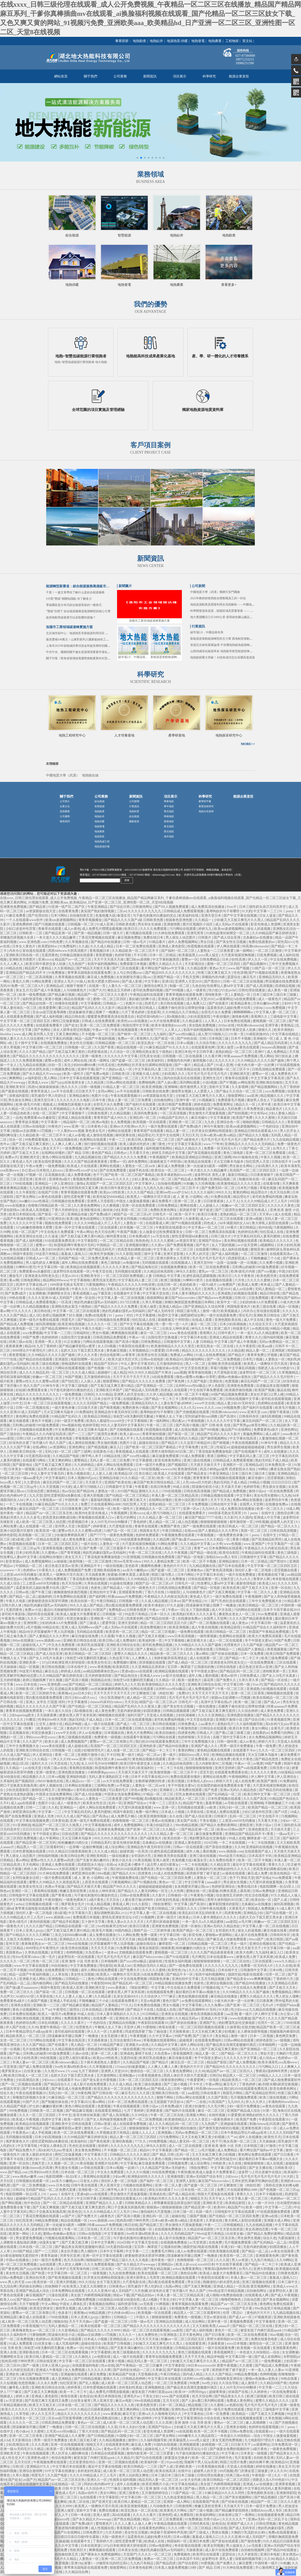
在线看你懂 (272, 1185)
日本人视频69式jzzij (122, 1471)
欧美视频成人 (231, 1312)
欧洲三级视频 (171, 1282)
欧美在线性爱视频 (48, 1163)
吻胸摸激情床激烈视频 (71, 1594)
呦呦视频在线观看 (280, 1695)
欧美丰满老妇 (154, 1607)
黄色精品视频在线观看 (214, 1752)
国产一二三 (77, 1435)
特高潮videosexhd (225, 1413)
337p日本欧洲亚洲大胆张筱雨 (63, 1664)
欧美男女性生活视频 (153, 1356)
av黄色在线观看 (248, 1049)
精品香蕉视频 (148, 1941)
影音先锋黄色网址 (168, 1462)
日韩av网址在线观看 (191, 2099)
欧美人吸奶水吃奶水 (135, 1145)
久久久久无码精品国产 (178, 2235)
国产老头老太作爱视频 (100, 2081)
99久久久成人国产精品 (87, 1607)
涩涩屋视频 (275, 1479)
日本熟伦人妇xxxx (50, 1172)
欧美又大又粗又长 (43, 2406)
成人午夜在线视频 (205, 1629)
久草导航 (23, 2415)
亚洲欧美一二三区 (47, 2007)
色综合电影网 (110, 1356)
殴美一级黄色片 (190, 1681)
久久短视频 (8, 2384)
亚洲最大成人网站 (33, 1980)
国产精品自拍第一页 (37, 1005)
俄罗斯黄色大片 (18, 2143)
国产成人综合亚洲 (227, 939)
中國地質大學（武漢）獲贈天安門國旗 (215, 593)
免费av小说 (33, 1611)
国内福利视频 (273, 1339)
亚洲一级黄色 (92, 1058)
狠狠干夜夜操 (279, 1413)
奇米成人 (267, 1286)
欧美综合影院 (229, 1554)
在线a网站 (40, 1449)
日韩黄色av (117, 2288)
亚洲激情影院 (286, 2494)
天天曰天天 (190, 1137)
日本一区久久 (160, 1616)
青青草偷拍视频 (200, 1374)
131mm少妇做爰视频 (130, 2068)
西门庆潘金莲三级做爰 (251, 2472)
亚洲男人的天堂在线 (129, 1396)
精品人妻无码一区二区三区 (189, 2143)
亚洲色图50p (99, 1910)
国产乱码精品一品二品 (270, 2244)
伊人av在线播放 (90, 1734)
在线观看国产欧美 (206, 2503)
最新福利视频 (101, 1501)
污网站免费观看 (55, 1580)
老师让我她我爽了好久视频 (62, 1317)
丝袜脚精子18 (55, 2288)
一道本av (110, 1954)
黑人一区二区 (195, 1365)
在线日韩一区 (167, 1286)
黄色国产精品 (101, 1154)
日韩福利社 (82, 1334)
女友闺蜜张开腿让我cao (134, 978)
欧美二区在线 (79, 2503)
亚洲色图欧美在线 (228, 1321)
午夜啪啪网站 (238, 1778)
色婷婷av (30, 1572)
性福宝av (223, 1449)
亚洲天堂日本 (211, 917)
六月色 (240, 1282)
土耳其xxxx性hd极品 (61, 2433)
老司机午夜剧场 (13, 1616)
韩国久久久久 (187, 1910)
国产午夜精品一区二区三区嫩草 (139, 2367)
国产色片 (203, 1246)
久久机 (295, 1044)
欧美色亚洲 (231, 1589)
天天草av (266, 1216)
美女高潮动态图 (257, 2231)
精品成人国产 (204, 1066)
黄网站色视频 (109, 1167)
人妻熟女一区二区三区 (210, 1879)
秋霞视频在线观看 (201, 948)
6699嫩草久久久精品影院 (197, 2437)
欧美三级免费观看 (275, 1659)
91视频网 (148, 1919)
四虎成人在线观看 (174, 1391)
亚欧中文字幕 (219, 1088)
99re (135, 2213)
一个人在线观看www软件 (25, 921)
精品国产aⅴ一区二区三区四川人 (230, 2072)
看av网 (14, 1282)
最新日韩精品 (238, 1176)
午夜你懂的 (221, 1018)
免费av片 (11, 1159)
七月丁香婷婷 (134, 2112)
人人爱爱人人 (204, 1093)
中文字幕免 (128, 2165)
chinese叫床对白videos (106, 1703)
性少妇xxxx (239, 2011)
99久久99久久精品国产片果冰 (150, 1374)
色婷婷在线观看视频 (264, 2428)
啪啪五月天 (198, 2200)
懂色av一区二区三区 (229, 2424)
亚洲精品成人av (122, 2341)
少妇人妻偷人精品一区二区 (151, 1181)
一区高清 (65, 1304)
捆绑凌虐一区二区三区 (264, 1840)
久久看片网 (213, 1058)
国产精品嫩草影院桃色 (232, 2512)
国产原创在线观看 (225, 2543)
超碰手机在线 (139, 1172)
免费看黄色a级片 (266, 1431)
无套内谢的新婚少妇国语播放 (139, 1712)
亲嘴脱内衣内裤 (214, 978)
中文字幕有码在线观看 (26, 1901)
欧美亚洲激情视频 (153, 1818)
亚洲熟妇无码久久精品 (182, 1440)
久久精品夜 (96, 1084)
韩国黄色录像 (159, 1980)
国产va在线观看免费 (252, 1769)
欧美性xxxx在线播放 (132, 1022)
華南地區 (169, 818)
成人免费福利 (126, 1642)
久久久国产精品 (34, 2046)
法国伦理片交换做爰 (76, 1339)
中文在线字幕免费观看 (207, 1391)
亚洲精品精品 (287, 1475)
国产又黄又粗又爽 (75, 2244)
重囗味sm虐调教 (138, 961)
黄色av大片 (218, 970)
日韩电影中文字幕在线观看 (29, 1897)
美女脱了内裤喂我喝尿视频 (91, 2297)
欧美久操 (52, 1743)
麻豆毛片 (250, 978)
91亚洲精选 (169, 2336)
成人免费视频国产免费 (74, 1572)
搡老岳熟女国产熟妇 (285, 1471)
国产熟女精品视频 (157, 2270)
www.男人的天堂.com (16, 2283)
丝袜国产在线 (238, 2393)
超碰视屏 (186, 2042)
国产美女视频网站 (165, 1409)
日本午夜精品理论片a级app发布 (29, 2033)
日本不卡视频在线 (269, 2196)
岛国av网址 (173, 2288)
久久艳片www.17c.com (60, 2072)
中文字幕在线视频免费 (33, 1822)
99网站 (263, 1471)
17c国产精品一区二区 (255, 1150)
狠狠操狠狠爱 (162, 2319)
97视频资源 (263, 2319)
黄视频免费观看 (242, 2323)
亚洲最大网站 (51, 2020)
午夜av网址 (85, 1233)
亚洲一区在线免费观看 (139, 1207)
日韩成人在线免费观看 (99, 1022)
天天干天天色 (151, 1079)
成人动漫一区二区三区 (123, 1752)
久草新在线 (195, 1813)
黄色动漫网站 (90, 1220)
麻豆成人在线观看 (33, 2319)
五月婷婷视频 (10, 1681)
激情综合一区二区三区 (147, 2072)
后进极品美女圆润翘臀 (273, 1387)
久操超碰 (62, 2543)
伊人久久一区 (258, 961)
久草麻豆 (159, 2371)
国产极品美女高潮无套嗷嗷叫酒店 (231, 2046)
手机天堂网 (191, 978)
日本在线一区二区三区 (78, 2174)
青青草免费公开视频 (262, 1356)
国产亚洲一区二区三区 (143, 1831)
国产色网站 (42, 1031)
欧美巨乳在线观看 (91, 1646)
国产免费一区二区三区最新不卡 (107, 1550)
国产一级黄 (31, 2367)
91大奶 (247, 913)
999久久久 (223, 1194)
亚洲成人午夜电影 (49, 2371)
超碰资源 (126, 1853)
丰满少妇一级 (231, 2248)
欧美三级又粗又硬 (83, 2442)
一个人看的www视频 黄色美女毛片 (80, 1132)
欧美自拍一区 (261, 1901)
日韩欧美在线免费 (156, 1093)
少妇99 (286, 1005)
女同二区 (208, 1449)
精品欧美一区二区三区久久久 (172, 1655)
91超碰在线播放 (122, 1585)
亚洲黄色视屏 (251, 2130)
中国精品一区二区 (110, 1246)
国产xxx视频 (267, 1273)
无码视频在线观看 (156, 1264)
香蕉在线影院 (149, 1949)
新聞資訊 (150, 76)
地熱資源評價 (102, 848)
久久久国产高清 (255, 1800)
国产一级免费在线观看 (200, 1528)
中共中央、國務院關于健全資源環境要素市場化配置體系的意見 (87, 653)
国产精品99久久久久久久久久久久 (170, 974)
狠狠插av (154, 2209)
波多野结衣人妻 (281, 2292)
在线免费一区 (103, 2020)
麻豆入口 (117, 1449)
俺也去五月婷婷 (119, 992)
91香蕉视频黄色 (150, 2077)
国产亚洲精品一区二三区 (120, 1079)
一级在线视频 (113, 1567)
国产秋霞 (38, 2275)
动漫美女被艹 (49, 2244)
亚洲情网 (30, 1624)
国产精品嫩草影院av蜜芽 (77, 1348)
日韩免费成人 (250, 1677)
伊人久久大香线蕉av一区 (44, 1501)
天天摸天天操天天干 (205, 1466)
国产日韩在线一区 (98, 1510)
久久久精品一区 (13, 1110)
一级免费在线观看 (191, 1633)
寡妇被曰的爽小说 (142, 1000)
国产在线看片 (218, 1005)
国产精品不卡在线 (140, 2011)
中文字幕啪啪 (80, 1282)
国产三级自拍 (10, 1435)
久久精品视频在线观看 (68, 2051)
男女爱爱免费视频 (29, 2239)
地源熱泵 (99, 838)
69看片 (232, 1229)
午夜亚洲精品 (97, 908)
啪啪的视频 (251, 1123)
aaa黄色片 (208, 1725)
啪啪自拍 (60, 2323)
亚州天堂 (13, 1945)
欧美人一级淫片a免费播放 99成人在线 (66, 2015)
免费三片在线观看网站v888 (101, 1506)
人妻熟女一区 (133, 1224)
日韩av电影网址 (161, 2547)
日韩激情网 (184, 2507)
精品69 (30, 1348)
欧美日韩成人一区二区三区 (238, 1528)
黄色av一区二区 (171, 1884)
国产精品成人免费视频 (191, 1181)
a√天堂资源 (9, 2068)
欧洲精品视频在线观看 (172, 1673)
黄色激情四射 (187, 1471)
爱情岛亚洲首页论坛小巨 (120, 1919)
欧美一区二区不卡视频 (192, 1396)
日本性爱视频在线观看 (225, 1800)
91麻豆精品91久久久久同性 (224, 2494)
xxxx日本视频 (237, 2345)
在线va (111, 1866)
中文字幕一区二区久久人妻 (257, 1594)
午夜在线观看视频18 (125, 1097)
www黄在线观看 (53, 1747)
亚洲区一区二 (21, 1892)
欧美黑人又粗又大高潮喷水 (86, 2288)
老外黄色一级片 (12, 1514)
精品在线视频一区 (78, 1000)
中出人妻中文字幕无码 (138, 1365)
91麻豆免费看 (16, 917)
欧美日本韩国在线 (23, 1216)
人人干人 (232, 1203)
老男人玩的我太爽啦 (134, 2477)
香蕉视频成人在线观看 (132, 1453)
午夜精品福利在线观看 (147, 996)
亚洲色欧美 (148, 1747)
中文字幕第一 (51, 1123)
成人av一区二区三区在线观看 (222, 1220)
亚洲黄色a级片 (60, 1181)
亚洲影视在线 (90, 1211)
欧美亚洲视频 (152, 1088)
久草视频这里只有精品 (113, 2134)
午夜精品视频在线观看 (171, 2525)
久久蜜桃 (217, 2406)
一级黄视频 (98, 2275)
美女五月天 (24, 992)
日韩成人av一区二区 (41, 1260)
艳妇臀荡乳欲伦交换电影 (208, 1840)
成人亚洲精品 (61, 2380)
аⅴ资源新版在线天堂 (41, 913)
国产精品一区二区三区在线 (252, 2327)
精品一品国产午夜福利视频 (95, 1040)
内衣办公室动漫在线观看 (28, 952)
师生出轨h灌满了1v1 (16, 1761)
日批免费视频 (267, 956)
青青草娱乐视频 (27, 1123)
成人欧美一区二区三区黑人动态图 (41, 1523)
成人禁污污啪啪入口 (213, 1036)
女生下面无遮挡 (109, 2283)
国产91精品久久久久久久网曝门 (29, 1936)
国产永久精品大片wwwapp (42, 1075)
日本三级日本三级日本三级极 (275, 996)
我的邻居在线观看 (41, 1616)
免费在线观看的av (262, 943)
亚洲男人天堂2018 (189, 983)
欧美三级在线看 (265, 1308)
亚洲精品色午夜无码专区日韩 (116, 1413)
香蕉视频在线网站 (102, 2305)
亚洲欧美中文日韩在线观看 (71, 2125)
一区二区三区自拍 (236, 1963)
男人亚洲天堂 (110, 2187)
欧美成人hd (267, 1585)
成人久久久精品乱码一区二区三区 (44, 1374)
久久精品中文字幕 (165, 2046)
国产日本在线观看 (232, 1567)
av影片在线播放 (175, 1677)
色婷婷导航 (123, 956)
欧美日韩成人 (145, 1009)
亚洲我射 (279, 1352)
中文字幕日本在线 (194, 1339)
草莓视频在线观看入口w (93, 1440)
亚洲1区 (167, 983)
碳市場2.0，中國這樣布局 (206, 634)
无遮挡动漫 (129, 2059)
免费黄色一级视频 (108, 1739)
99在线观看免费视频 (135, 1541)
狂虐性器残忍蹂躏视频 (200, 1277)
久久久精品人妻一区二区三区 (133, 1260)
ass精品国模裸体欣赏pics (101, 1673)
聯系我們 (65, 823)
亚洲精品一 (43, 1185)
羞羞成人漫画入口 (75, 1255)
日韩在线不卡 (282, 1163)
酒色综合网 (286, 1514)
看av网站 (203, 1655)
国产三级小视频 (176, 2086)
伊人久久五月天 (43, 2415)
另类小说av (264, 1826)
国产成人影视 (132, 983)
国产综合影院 (236, 2169)
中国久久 (143, 2319)
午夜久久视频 (270, 1159)
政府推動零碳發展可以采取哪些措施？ (71, 619)
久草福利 (6, 1782)
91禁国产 (100, 1611)
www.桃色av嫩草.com (28, 2178)
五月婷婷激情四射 (98, 1677)
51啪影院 (174, 1594)
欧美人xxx (7, 2301)
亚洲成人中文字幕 (267, 1519)
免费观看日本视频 (133, 965)
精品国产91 (236, 2209)
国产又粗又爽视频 (222, 1594)
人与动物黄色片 (75, 992)
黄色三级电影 (233, 1154)
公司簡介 (65, 803)
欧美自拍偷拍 (166, 1734)
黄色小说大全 (122, 1862)
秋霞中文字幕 (168, 1317)
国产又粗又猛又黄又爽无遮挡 (214, 1712)
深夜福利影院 (19, 1097)
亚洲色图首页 (258, 1831)
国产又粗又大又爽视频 (41, 2393)
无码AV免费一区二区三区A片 (22, 987)
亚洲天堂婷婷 (128, 1624)
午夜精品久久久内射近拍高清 (44, 1435)
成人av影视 (76, 1137)
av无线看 (147, 2305)
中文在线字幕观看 (229, 2266)
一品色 (17, 1119)
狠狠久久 (265, 1031)
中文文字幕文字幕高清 (268, 1079)
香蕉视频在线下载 (271, 1576)
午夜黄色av (21, 2134)
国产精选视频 (98, 1449)
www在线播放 (15, 1207)
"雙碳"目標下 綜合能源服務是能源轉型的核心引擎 (78, 612)
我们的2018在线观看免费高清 (157, 1743)
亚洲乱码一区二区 (143, 1119)
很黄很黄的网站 (193, 1901)
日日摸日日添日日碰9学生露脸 (77, 2538)
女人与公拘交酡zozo (128, 974)
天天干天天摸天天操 (109, 961)
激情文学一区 (133, 2490)
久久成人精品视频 (155, 1602)
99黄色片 (55, 1128)
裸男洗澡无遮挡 (104, 1282)
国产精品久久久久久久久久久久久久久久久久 (46, 1058)
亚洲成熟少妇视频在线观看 (237, 1295)
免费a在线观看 (96, 1317)
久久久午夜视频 (176, 1554)
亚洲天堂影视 (173, 1255)
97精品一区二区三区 (158, 1796)
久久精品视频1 (121, 1115)
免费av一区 (126, 1040)
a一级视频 (283, 2042)
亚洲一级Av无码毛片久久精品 (182, 1941)
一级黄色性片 (10, 2156)
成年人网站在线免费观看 (80, 1264)
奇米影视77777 (151, 1031)
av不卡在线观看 (128, 1093)
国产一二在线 (196, 2103)
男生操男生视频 (279, 1449)
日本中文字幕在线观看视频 (79, 1079)
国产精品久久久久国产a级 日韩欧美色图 (134, 921)
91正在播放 (72, 1343)
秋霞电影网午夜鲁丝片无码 (74, 1246)
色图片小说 (134, 1005)
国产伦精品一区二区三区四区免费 (166, 1879)
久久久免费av (214, 2007)
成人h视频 (150, 2301)
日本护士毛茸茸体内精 (73, 2270)
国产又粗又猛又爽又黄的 (67, 1053)
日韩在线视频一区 (139, 2231)
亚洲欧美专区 (16, 1088)
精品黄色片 (125, 1009)
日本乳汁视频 (247, 1189)
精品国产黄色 (193, 1804)
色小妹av (22, 2433)
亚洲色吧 (165, 2516)
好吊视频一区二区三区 (137, 1229)
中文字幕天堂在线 (156, 1295)
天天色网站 (31, 1866)
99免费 (194, 2384)
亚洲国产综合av (210, 1242)
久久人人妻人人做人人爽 (74, 1998)
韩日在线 (131, 2226)
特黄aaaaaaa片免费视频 (241, 1058)
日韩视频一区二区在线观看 (182, 1058)
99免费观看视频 (37, 1141)
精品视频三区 (198, 2406)
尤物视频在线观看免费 (36, 1431)
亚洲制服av (66, 1791)
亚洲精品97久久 (38, 2468)
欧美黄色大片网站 (174, 2512)
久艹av (226, 1989)
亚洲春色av (195, 1572)
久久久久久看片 (73, 2024)
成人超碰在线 (78, 1747)
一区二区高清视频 (39, 978)
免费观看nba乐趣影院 (40, 1119)
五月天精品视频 (213, 1980)
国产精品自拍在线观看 (36, 1361)
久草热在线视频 (96, 1585)
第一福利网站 (159, 1422)
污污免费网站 (169, 2138)
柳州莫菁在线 (125, 1137)
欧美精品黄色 (241, 1005)
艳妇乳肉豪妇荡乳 (271, 2529)
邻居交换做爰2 (77, 1620)
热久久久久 (70, 1088)
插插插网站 (155, 1299)
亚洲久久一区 (97, 2481)
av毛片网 (245, 1923)
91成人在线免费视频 (211, 1356)
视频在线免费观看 (58, 1224)
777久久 (126, 2007)
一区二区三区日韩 (15, 1475)
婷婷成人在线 (71, 1673)
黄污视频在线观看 (139, 934)
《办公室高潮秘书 (111, 1699)
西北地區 (169, 833)
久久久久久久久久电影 (73, 1101)
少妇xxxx (48, 2081)
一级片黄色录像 (63, 1409)
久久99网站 (284, 2261)
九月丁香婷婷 (290, 1088)
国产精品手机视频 (66, 1923)
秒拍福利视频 (48, 1857)
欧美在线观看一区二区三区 (158, 2275)
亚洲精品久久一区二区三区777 (158, 1510)
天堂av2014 (70, 1277)
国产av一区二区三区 (99, 1150)
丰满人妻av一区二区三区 (31, 2064)
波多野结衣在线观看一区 (72, 1273)
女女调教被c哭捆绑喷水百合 (50, 1295)
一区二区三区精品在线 (117, 1242)
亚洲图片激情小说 (229, 1721)
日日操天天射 (87, 1409)
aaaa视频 (180, 1374)
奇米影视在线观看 (286, 1580)
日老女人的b (89, 2182)
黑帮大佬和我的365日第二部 (202, 1400)
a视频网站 (267, 1246)
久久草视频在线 (77, 943)
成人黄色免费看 (74, 1541)
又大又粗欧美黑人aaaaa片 (211, 2327)
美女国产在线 (187, 1822)
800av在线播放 (23, 1642)
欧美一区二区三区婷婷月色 (36, 1695)
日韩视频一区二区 (81, 926)
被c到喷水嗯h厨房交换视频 (278, 2086)
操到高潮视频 (46, 1326)
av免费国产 (227, 1286)
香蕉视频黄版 (277, 1651)
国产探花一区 (164, 1040)
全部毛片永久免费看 (216, 1014)
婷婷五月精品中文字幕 (169, 1154)
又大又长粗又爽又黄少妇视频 (213, 2033)
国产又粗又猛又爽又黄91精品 (83, 1238)
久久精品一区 (166, 1681)
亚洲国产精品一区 (167, 978)
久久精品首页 (220, 1866)
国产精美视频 (110, 1409)
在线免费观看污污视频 (62, 1971)
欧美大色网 (245, 1954)
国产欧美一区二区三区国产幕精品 (130, 1176)
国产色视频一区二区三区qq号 (109, 1369)
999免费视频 (18, 2112)
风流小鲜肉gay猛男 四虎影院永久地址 (228, 1471)
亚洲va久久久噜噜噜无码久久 (160, 2415)
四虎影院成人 (238, 1260)
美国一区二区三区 (135, 1211)
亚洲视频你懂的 (137, 1246)
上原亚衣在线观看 (95, 1884)
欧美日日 (131, 930)
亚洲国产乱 (208, 2024)
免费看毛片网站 (163, 2253)
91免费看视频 (126, 1949)
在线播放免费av (277, 1506)
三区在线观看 (107, 1229)
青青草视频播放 (90, 921)
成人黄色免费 (105, 1712)
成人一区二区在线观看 (226, 1642)
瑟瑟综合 (234, 978)
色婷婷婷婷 (50, 1339)
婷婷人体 (31, 1870)
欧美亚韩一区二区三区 (123, 1633)
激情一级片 (211, 1312)
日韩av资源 (102, 2125)
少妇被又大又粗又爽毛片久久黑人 (239, 921)
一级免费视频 (72, 1150)
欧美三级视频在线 (127, 2354)
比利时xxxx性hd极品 (191, 1387)
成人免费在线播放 (103, 1936)
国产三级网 (83, 1453)
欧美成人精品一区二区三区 (171, 1550)
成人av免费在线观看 (192, 2253)
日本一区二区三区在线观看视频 (47, 1405)
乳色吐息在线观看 (233, 1602)
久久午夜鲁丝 (244, 1277)
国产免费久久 (226, 1681)
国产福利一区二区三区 (178, 952)
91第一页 (237, 1036)
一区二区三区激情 (269, 952)
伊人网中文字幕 (263, 1778)
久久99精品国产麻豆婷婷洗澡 (274, 934)
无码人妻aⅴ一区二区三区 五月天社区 (107, 1651)
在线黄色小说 (103, 1453)
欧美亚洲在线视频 (72, 1326)
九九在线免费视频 (122, 2275)
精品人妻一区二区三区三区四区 (133, 2138)
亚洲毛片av (132, 2398)
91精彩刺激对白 (258, 1036)
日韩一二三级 (36, 1809)
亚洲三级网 (222, 1159)
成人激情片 (250, 2384)
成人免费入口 (196, 1005)
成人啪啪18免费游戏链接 (225, 2297)
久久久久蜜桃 (265, 1119)
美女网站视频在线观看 (241, 1242)
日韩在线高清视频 (197, 1493)
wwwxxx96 (168, 1471)
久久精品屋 (103, 1998)
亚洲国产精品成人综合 (244, 2112)
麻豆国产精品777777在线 (203, 1519)
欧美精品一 (241, 2415)
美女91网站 (260, 1730)
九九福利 (160, 1036)
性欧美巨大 (78, 2551)
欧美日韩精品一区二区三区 (259, 1607)
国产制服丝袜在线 (55, 2103)
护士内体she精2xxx (121, 2314)
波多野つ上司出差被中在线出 (260, 2174)
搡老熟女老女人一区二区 (237, 1616)
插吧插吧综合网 (192, 1317)
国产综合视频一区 (279, 1914)
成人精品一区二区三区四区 (146, 1699)
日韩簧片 (205, 939)
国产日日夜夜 (284, 2156)
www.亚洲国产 (255, 1545)
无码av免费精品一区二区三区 (197, 2134)
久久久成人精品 (102, 948)
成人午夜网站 (49, 1840)
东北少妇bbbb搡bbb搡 (80, 1066)
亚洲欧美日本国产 (109, 1391)
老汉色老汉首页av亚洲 (62, 1567)
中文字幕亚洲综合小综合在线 (199, 2420)
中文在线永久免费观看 (58, 1233)
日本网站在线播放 (78, 1787)
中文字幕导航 (219, 1949)
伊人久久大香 (87, 1356)
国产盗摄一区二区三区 (129, 1062)
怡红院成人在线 (272, 1233)
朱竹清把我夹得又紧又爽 (80, 1189)
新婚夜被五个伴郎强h (166, 1163)
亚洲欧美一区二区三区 (185, 1123)
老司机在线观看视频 (276, 1400)
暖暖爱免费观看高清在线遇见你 (111, 1018)
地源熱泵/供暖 (177, 41)
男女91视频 (101, 1334)
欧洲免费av (33, 1580)
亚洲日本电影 (270, 2556)
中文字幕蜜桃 (91, 1005)
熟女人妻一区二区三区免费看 (130, 1101)
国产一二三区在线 (75, 1589)
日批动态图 (36, 1493)
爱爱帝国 (109, 1624)
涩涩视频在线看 (286, 1572)
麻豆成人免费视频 (101, 978)
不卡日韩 (141, 956)
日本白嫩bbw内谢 (266, 1005)
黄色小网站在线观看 (57, 1159)
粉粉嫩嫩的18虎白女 (73, 1844)
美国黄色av (14, 1954)
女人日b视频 (107, 1348)
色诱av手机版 (55, 1888)
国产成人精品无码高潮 (271, 1044)
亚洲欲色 (216, 1383)
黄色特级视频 (40, 1923)
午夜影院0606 (101, 1985)
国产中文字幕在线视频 (240, 917)
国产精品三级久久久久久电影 (127, 2261)
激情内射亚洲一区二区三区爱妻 (150, 2455)
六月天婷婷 (114, 2534)
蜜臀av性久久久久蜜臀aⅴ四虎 (38, 1383)
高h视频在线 (176, 1018)
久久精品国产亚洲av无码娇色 (164, 2169)
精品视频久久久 (272, 1097)
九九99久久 (210, 1510)
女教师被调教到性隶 (150, 1782)
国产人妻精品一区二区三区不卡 (160, 1651)
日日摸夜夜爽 (71, 1510)
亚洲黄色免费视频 (14, 908)
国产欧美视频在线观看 (189, 1110)
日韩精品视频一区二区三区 (115, 1044)
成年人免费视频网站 (183, 943)
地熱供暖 (99, 823)
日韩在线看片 (143, 1369)
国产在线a (263, 1879)
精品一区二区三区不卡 (183, 1189)
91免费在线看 (221, 1198)
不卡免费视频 (198, 1506)
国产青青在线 (61, 1897)
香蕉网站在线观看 (97, 2178)
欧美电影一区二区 (26, 1330)
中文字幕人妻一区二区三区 (276, 1014)
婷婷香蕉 (100, 1528)
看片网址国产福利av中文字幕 (163, 970)
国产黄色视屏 (100, 2143)
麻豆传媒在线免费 (85, 1638)
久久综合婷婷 (248, 1712)
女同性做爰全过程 (26, 1879)
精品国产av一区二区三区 (73, 961)
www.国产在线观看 (176, 2398)
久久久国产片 (32, 1743)
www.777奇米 (213, 1145)
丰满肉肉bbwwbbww (283, 2103)
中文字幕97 (159, 2130)
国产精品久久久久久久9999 (100, 2332)
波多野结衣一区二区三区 (258, 1374)
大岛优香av (93, 1954)
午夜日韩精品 (172, 1532)
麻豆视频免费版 (129, 939)
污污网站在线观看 (183, 930)
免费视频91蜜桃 (125, 1664)
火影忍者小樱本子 (131, 1866)
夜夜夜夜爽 (14, 1348)
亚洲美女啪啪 (236, 2428)
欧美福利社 (156, 1062)
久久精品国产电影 (66, 1457)
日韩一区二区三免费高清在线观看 (210, 1233)
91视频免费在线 (63, 1071)
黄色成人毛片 (22, 1163)
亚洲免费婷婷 (22, 926)
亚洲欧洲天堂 (240, 1075)
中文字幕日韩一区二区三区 (42, 1049)
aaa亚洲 (253, 1097)
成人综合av (267, 2059)
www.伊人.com (63, 2301)
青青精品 (288, 1027)
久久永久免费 (47, 2384)
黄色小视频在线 (78, 1475)
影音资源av (14, 1563)
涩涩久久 (174, 1804)
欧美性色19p (177, 1971)
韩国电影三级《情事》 (18, 1730)
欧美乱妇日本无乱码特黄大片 (201, 1914)
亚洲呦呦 (171, 1088)
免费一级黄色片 (289, 1145)
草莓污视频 (218, 1369)
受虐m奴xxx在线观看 (137, 1673)
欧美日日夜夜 (208, 1216)
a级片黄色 (97, 1901)
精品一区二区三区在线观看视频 (147, 2332)
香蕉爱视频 (104, 956)
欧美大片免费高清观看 (265, 1638)
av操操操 (61, 1563)
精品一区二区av (149, 1756)
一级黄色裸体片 (75, 1901)
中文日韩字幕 (203, 1053)
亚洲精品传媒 (77, 1216)
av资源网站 (58, 1449)
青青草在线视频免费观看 (24, 1712)
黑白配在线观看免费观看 (124, 1607)
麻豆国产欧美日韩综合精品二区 (157, 1484)
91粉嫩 (188, 1185)
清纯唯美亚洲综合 (230, 2380)
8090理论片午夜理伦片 (29, 1352)
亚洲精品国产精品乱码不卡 (26, 974)
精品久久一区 (245, 1106)
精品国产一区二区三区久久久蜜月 (102, 996)
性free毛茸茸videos (128, 1563)
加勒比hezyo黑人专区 (222, 1558)
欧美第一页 (55, 2450)
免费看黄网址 (223, 1106)
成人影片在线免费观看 (251, 1936)
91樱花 (41, 1220)
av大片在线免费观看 (165, 1022)
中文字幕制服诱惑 (166, 961)
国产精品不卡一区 (180, 1976)
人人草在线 (60, 1976)
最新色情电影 (246, 1585)
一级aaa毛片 (285, 1835)
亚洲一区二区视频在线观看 (118, 2464)
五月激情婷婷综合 (170, 1365)
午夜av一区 (101, 1031)
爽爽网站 (16, 1079)
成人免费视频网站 (38, 1563)
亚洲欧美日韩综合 (267, 1317)
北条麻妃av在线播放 (258, 939)
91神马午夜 (51, 1387)
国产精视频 (221, 1444)
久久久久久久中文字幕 (121, 1058)
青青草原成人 (41, 1093)
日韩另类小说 (279, 1769)
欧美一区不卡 (185, 1216)
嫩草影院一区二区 (172, 1945)
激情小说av (257, 1493)
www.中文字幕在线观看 (32, 1967)
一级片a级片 (208, 1286)
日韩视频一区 (129, 1602)
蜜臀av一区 (189, 961)
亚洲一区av (191, 1510)
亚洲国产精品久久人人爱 (104, 2204)
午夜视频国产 (159, 1159)
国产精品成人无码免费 (225, 1110)
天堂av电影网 (150, 2002)
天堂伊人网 (132, 2029)
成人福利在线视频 (235, 1251)
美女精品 (222, 2037)
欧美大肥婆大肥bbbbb (104, 983)
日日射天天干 (10, 1000)
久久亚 (135, 1686)
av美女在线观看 (283, 2253)
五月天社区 (171, 2402)
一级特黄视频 (207, 1638)
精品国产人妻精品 (38, 970)
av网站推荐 (246, 1084)
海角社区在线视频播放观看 (242, 2420)
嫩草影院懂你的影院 (224, 1906)
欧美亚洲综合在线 (29, 1238)
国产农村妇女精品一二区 (132, 2371)
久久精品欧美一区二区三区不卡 (135, 952)
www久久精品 (285, 1963)
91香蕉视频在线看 (211, 2468)
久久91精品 (104, 1396)
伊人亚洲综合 (64, 1185)
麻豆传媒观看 (19, 1422)
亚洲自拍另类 (36, 2279)
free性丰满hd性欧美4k (71, 2068)
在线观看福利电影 (86, 2367)
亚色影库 (153, 1014)
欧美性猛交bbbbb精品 (109, 1198)
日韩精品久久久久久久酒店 (32, 1369)
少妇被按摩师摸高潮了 (71, 1536)
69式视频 (36, 1971)
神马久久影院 (186, 1273)
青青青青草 (201, 1479)
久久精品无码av (187, 2020)
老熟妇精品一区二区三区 (234, 1053)
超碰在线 (156, 1963)
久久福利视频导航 (250, 1725)
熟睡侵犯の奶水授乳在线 (31, 1071)
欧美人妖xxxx (130, 1435)
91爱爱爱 (158, 1352)
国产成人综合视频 (88, 1796)
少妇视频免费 (178, 2310)
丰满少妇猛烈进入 (160, 1826)
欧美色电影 (64, 1440)
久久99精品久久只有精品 (181, 1014)
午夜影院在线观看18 (171, 1229)
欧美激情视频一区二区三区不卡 (226, 1071)
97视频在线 (211, 1989)
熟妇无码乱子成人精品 (272, 1462)
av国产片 (68, 2217)
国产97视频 (227, 1084)
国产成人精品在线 (182, 2196)
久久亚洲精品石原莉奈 (148, 1668)
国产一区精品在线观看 (43, 1541)
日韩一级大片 (113, 934)
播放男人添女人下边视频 (265, 1101)
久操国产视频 (37, 2002)
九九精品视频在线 (64, 1141)
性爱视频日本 (78, 1523)
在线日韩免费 (160, 1488)
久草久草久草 (249, 1681)
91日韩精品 (151, 2015)
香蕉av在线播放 (163, 1822)
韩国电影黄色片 (239, 1308)
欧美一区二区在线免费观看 (209, 1268)
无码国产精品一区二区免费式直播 (83, 1260)
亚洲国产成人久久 (204, 1747)
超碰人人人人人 (144, 2134)
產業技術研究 (206, 808)
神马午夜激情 (214, 1128)
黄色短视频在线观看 (193, 1998)
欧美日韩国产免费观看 (175, 1106)
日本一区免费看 (252, 1655)
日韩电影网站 (30, 1282)
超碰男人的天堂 (282, 1523)
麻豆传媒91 (200, 1119)
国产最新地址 (22, 1466)
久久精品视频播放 (36, 1308)
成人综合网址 (200, 2165)
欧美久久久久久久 (15, 2411)
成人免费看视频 (79, 1176)
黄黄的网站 (241, 1194)
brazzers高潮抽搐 (274, 1049)
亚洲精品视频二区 (223, 1181)
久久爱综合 (32, 1484)
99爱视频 (208, 2565)
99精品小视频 (280, 1330)
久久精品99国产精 (274, 2384)
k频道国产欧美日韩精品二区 (154, 1910)
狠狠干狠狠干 (76, 987)
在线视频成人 (181, 1264)
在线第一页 (97, 987)
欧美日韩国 (275, 1941)
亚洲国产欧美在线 (118, 1484)
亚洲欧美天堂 (213, 2204)
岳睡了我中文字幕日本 (230, 1739)
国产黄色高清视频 (219, 1572)
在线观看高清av (282, 1255)
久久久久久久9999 (59, 2507)
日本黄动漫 (59, 1822)
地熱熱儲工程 (102, 843)
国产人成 (281, 1901)
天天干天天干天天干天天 (131, 1378)
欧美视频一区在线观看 (150, 1123)
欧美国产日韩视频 (117, 2345)
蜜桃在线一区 (196, 1892)
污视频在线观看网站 (137, 2187)
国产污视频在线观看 (50, 926)
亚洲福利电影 (76, 1778)
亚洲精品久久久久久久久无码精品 (249, 1145)
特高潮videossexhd (256, 948)
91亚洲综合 (56, 1220)
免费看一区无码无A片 (220, 1150)
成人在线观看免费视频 (17, 1018)
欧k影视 (18, 1541)
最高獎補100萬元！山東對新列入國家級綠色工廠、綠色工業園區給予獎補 (93, 641)
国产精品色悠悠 (267, 1761)
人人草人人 (213, 1022)
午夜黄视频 (138, 2037)
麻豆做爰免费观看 (130, 1150)
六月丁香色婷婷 (133, 1014)
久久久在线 (283, 1967)
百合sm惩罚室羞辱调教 (49, 1014)
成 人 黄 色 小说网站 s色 (191, 1198)
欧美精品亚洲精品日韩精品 (192, 1159)
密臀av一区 (118, 1163)
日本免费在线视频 (237, 1022)
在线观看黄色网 (203, 1049)
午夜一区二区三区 (160, 1427)
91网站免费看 (41, 983)
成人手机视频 (41, 2134)
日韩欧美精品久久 (138, 2204)
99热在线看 (18, 1299)
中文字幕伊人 (145, 1185)
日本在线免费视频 (156, 2411)
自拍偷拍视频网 (170, 1185)
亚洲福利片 (204, 1870)
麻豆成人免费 (257, 1875)
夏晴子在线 (143, 2055)
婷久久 (53, 1352)
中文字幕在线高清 (243, 1440)
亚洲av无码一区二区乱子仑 (268, 2521)
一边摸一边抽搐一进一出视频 (235, 1264)
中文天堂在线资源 (195, 1369)
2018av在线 (226, 1027)
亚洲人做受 (226, 1049)
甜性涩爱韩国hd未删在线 (190, 1238)
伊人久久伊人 (256, 2103)
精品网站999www (56, 1282)
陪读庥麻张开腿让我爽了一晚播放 (94, 1014)
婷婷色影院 (203, 1106)
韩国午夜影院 (23, 1255)
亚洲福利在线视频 (259, 1848)
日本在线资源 (91, 2547)
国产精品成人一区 (117, 1589)
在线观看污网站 (208, 1251)
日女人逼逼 (268, 917)
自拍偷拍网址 (164, 1101)
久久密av (158, 1246)
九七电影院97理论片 (259, 2442)
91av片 (232, 908)
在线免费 (216, 2244)
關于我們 (90, 76)
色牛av (5, 1145)
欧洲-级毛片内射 (28, 1106)
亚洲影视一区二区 (92, 2191)
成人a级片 (273, 1435)
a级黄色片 (107, 2217)
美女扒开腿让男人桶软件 (79, 2253)
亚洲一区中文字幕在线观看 (75, 1229)
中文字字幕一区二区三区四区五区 (25, 1022)
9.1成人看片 (286, 1910)
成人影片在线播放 (172, 2239)
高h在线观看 (121, 2516)
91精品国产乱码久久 (173, 1119)
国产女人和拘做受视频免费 (106, 2121)
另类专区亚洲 (70, 2257)
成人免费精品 (277, 1053)
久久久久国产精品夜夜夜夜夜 (86, 1163)
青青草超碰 (49, 2257)
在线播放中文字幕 (127, 1295)
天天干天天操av (81, 2323)
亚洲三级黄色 (129, 2494)
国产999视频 (174, 992)
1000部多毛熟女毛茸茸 (67, 1286)
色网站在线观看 (120, 1132)
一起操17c (132, 2169)
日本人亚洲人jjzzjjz (30, 1932)
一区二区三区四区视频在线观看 (201, 2029)
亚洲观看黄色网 (131, 1594)
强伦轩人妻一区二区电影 (253, 1572)
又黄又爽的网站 (68, 1036)
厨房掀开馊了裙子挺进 (196, 1211)
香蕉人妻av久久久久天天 (125, 1923)
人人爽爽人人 (141, 1659)
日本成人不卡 (123, 1440)
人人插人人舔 (90, 1383)
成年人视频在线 (51, 1787)
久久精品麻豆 (192, 1022)
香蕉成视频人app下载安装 (92, 1295)
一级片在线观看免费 (221, 1317)
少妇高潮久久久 (173, 1075)
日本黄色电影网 (141, 2569)
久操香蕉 (192, 1220)
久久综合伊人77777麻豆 (159, 1998)
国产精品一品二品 (23, 1598)
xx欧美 (211, 1809)
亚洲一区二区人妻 (188, 1203)
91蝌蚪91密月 (26, 1268)
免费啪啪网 (147, 1084)
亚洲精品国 (9, 2319)
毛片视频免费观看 (244, 2099)
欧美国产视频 (265, 1391)
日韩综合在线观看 (214, 1730)
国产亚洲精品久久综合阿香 (204, 1308)
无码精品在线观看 (90, 1633)
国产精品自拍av (143, 2297)
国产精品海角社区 (145, 1268)
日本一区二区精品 (163, 956)
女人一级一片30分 (261, 2204)
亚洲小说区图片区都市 (191, 1501)
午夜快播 (184, 2174)
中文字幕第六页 (13, 1150)
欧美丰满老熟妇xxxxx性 (169, 1027)
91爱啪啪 (150, 2029)
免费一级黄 (149, 1936)
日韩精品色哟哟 (134, 2380)
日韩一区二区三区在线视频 (243, 983)
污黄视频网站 (283, 1229)
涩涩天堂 (206, 1774)
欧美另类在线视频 (75, 1949)
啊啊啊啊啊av (243, 1014)
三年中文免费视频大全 (265, 1602)
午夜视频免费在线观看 (178, 1536)
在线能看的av (133, 1400)
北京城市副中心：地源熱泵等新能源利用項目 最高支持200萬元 (86, 634)
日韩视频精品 (233, 2226)
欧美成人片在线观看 (82, 1167)
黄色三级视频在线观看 (75, 1739)
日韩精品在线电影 (189, 2349)
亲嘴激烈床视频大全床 (17, 939)
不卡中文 (196, 2086)
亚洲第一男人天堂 (48, 1343)
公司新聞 (134, 803)
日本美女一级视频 (22, 1471)
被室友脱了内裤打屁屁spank (261, 2332)
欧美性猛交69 (226, 2160)
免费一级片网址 (147, 1813)
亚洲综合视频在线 (263, 1945)
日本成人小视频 (173, 1813)
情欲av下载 (121, 2297)
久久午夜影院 (26, 1194)
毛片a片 (268, 2007)
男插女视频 (220, 2534)
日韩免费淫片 (93, 2534)
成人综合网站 (115, 1848)
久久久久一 (127, 2336)
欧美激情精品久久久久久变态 (239, 1185)
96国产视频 (73, 1378)
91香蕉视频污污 (34, 2327)
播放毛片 (16, 1277)
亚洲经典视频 (122, 2143)
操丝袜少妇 (111, 1211)
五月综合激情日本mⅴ (126, 2042)
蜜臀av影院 (53, 1062)
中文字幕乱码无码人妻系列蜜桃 (257, 1238)
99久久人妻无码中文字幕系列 (123, 1427)
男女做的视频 (107, 1444)
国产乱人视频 (89, 2384)
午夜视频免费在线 (125, 1879)
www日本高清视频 (181, 1638)
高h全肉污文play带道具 (282, 1725)
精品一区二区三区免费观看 (163, 2521)
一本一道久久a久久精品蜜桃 (258, 1334)
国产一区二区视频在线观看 (209, 1624)
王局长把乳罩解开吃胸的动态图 (255, 2182)
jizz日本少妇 (82, 1695)
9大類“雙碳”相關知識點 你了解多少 (69, 600)
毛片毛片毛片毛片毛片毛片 (207, 1075)
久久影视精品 (64, 970)
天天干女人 (217, 2200)
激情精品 (53, 1493)
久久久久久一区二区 (102, 1326)
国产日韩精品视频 (88, 2380)
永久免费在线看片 (223, 1862)
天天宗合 (131, 1703)
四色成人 (211, 1224)
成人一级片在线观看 (99, 1725)
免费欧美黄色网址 (164, 1211)
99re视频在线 (71, 1427)
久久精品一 (203, 921)
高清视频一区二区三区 (35, 1536)
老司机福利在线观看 (70, 2033)
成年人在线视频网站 (21, 1651)
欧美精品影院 (231, 1629)
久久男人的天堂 (198, 1255)
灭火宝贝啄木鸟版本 (228, 1163)
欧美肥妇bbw (48, 948)
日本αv (175, 1602)
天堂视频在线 (148, 2376)
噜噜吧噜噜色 (231, 2301)
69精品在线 (14, 970)
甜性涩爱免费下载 (77, 1198)
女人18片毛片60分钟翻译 (109, 1523)
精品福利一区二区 (77, 1123)
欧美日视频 (176, 1782)
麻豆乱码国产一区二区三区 (261, 1383)
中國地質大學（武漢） (62, 777)
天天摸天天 (94, 1484)
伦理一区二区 (275, 1976)
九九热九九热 (153, 1189)
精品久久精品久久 (188, 1150)
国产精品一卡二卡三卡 (162, 1400)
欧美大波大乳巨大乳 (123, 1361)
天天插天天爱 (280, 1831)
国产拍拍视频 (238, 1115)
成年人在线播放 (276, 1453)
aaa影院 (231, 1923)
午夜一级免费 (266, 1747)
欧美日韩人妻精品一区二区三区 (151, 1141)
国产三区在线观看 (126, 970)
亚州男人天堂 (43, 1036)
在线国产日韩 (48, 1194)
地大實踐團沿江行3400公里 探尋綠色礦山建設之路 (222, 618)
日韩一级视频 (90, 1088)
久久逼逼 (52, 1238)
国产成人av (272, 1703)
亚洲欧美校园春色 (107, 1572)
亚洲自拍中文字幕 (103, 1594)
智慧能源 (99, 808)
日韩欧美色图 (125, 926)
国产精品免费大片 (257, 1141)
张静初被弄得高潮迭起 (171, 1659)
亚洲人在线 (9, 2354)
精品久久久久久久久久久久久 (204, 1352)
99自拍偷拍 (60, 1967)
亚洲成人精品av (171, 1308)
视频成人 (49, 1106)
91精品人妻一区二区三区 (121, 1088)
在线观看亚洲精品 (108, 2112)
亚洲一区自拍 (85, 1299)
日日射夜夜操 (213, 1203)
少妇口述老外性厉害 (21, 930)
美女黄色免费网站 (88, 2152)
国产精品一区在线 (274, 1681)
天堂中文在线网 (168, 1137)
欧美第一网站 (19, 2235)
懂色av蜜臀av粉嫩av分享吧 (196, 1378)
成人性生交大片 (13, 2459)
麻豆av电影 (124, 2402)
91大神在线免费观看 (169, 934)
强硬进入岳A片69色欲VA (276, 1369)
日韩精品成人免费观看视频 (183, 913)
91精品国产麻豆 (112, 2046)
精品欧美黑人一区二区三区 (185, 1800)
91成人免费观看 (193, 1457)
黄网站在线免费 (215, 1778)
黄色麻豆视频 (116, 1352)
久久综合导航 (206, 1044)
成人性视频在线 (103, 2529)
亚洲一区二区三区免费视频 (121, 2560)
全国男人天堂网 (252, 1506)
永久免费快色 (148, 2336)
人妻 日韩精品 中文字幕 (163, 1277)
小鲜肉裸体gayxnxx (101, 1774)
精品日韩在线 (75, 1018)
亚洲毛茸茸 (195, 934)
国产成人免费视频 (243, 2064)
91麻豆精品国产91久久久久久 (167, 1049)
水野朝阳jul (291, 2358)
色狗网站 (123, 1066)
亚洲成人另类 (44, 1818)
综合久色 (98, 1290)
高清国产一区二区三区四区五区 (253, 1172)
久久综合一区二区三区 (246, 1093)
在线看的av (261, 1734)
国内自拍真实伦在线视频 (182, 1079)
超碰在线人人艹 (34, 1646)
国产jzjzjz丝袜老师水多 (68, 1084)
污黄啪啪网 (38, 2336)
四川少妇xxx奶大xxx (80, 1699)
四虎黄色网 (135, 1620)
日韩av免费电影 (264, 1892)
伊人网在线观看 (229, 948)
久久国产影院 (218, 2099)
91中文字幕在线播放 (60, 2472)
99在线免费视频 (164, 2174)
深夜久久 (113, 1290)
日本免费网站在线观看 (226, 1550)
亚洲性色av (179, 2411)
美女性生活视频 (81, 1044)
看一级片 (128, 1756)
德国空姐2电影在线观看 (246, 1976)
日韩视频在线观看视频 (229, 1479)
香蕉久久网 (21, 983)
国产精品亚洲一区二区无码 (36, 1844)
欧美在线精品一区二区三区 (273, 1699)
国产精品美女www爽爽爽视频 (249, 1980)
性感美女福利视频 (178, 1963)
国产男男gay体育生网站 (251, 1427)
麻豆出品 (52, 1673)
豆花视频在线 (55, 1176)
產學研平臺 (205, 803)
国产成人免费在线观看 (36, 2068)
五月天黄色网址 (191, 2336)
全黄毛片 (278, 1730)
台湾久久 (280, 1150)
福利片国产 (136, 1717)
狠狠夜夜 (168, 1949)
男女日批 (207, 943)
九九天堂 (35, 1497)
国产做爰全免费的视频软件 (230, 2450)
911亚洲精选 (166, 1730)
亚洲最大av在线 (137, 2046)
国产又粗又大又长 (26, 1154)
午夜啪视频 (196, 1422)
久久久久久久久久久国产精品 (109, 2160)
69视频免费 (232, 1409)
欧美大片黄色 (243, 1761)
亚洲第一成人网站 (177, 2503)
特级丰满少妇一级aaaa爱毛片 (21, 1479)
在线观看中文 (80, 2543)
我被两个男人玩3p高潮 (201, 2464)
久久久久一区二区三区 (88, 1471)
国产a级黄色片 (188, 1141)
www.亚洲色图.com (33, 943)
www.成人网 (23, 1036)
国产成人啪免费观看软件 (282, 2081)
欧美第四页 (121, 1668)
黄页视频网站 (260, 2288)
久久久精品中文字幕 (195, 1545)
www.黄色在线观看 (15, 1251)
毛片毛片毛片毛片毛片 (209, 1260)
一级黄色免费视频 (120, 1536)
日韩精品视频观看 (176, 1712)
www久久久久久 (117, 1181)
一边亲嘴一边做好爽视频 (84, 1848)
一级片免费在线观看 (162, 1128)
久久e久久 (187, 1409)
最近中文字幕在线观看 (249, 1866)
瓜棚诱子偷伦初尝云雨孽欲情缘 (181, 1009)
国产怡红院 (70, 1383)
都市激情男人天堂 (194, 1088)
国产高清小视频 (127, 1343)
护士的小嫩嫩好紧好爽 (46, 2108)
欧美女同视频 (127, 1220)
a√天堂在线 (161, 1238)
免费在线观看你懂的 (185, 1778)
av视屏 (258, 1765)
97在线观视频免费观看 (274, 2213)
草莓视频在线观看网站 (160, 2042)
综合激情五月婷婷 (230, 1897)
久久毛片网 (216, 2108)
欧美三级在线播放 (148, 2086)
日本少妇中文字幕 (108, 1400)
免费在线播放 (109, 2512)
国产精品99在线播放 (106, 943)
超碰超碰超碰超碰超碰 (248, 1449)
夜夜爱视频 (18, 1356)
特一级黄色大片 (144, 1589)
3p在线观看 (48, 2266)
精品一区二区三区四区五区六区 (164, 1624)
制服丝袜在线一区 (253, 1181)
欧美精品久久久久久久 (277, 1242)
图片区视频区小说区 (198, 926)
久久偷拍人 (83, 2358)
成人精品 (119, 1374)
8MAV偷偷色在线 (245, 1159)
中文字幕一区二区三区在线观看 (77, 1312)
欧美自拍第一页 (83, 1602)
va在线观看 (184, 2433)
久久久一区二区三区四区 (46, 1620)
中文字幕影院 (87, 1242)
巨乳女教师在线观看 (191, 1796)
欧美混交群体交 (42, 2310)
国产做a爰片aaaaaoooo (188, 1541)
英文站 (247, 41)
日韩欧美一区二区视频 (47, 2112)
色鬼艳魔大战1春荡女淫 (113, 917)
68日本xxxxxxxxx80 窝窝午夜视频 (212, 2367)
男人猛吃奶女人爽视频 (43, 1264)
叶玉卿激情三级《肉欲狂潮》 (155, 1695)
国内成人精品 (193, 2376)
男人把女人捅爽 (287, 1998)
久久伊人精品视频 (160, 1396)
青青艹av (200, 1550)
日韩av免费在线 (242, 2433)
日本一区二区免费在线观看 (136, 948)
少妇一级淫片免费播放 (243, 2108)
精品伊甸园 (73, 1725)
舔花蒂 (209, 1681)
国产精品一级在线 (204, 1554)
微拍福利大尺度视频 (155, 2213)
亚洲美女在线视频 (175, 2015)
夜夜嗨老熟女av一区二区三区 (43, 1945)
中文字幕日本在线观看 (165, 2380)
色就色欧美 (188, 1286)
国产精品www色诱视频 (215, 1299)
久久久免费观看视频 (27, 1062)
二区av (121, 913)
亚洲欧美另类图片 (23, 961)
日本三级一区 (183, 2213)
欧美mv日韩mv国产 (231, 1831)
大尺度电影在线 (226, 1374)
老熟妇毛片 (226, 1725)
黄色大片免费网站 (140, 1734)
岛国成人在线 (166, 2011)
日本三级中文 (288, 2283)
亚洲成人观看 (290, 1616)
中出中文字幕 (21, 1031)
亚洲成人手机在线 (63, 2002)
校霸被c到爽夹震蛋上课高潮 (128, 1576)
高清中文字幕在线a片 (32, 1286)
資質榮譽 (65, 813)
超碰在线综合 (149, 1444)
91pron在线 (174, 2464)
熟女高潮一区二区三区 (240, 2143)
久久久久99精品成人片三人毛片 (264, 1203)
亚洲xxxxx (45, 961)
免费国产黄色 (170, 1528)
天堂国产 (108, 1220)
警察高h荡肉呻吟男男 (272, 2072)
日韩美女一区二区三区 (29, 2420)
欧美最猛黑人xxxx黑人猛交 (199, 956)
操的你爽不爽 (259, 2464)
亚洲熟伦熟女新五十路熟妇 (152, 1053)
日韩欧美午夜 (48, 1651)
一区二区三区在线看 (119, 1330)
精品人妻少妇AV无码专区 (236, 1405)
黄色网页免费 (285, 2037)
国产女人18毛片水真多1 (47, 1659)
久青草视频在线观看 (70, 978)
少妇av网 (119, 2178)
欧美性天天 (272, 2138)
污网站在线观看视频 (98, 1343)
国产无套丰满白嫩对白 (93, 1862)
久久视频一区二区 (61, 2165)
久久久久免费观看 (154, 930)
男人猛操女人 (236, 2547)
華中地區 (169, 808)
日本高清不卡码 (260, 1857)
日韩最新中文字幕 (119, 1488)
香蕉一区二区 (65, 1756)
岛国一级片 (204, 2213)
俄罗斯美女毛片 (73, 1906)
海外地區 (169, 838)
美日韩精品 (248, 1229)
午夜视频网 (119, 1514)
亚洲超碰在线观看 (234, 2125)
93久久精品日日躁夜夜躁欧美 (48, 1290)
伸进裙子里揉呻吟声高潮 (169, 2534)
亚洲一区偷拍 (191, 1927)
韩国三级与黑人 (189, 1312)
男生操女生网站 (20, 1101)
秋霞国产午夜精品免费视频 (269, 1633)
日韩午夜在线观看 (213, 1910)
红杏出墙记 (144, 1475)
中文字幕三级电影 (75, 1387)
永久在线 (176, 1818)
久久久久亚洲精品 (212, 1717)
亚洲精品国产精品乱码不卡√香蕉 (249, 1835)
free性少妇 (209, 2384)
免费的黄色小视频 (136, 1409)
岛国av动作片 (88, 2494)
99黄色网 (84, 2094)
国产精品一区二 (34, 1800)
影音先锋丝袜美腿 (127, 1844)
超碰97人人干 (58, 2516)
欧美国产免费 (242, 1119)
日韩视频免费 (178, 2165)
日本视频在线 (114, 1734)
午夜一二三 (117, 1141)
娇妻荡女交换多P (177, 2459)
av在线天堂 (33, 1769)
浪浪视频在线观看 (152, 1664)
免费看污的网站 (282, 1734)
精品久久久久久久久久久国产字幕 (41, 1708)
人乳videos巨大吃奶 (197, 1484)
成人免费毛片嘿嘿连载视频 (102, 930)
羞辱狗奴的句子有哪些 (223, 913)
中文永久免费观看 (62, 1646)
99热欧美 (219, 2165)
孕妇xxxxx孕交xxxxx (41, 1739)
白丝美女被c (33, 2072)
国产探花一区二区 (52, 1216)
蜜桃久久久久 (149, 1493)
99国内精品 (123, 1932)
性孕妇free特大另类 (53, 1721)
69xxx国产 (257, 1941)
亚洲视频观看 (189, 2446)
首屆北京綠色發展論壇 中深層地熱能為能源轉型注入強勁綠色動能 (233, 646)
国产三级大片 (203, 2037)
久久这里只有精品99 (195, 1444)
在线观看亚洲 (195, 2345)
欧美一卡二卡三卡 (73, 2393)
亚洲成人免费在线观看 (223, 1813)
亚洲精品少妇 (253, 1914)
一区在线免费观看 (280, 1493)
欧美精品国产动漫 (122, 2376)
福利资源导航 (32, 1000)
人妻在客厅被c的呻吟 (176, 1405)
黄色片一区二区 (227, 2332)
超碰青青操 (218, 2393)
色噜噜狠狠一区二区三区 (131, 1822)
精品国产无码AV (106, 1365)
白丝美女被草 (81, 2402)
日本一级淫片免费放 (261, 2507)
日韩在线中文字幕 (224, 1506)
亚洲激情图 (172, 926)
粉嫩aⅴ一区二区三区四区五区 (244, 1207)
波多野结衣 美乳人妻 (210, 1176)
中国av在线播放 (18, 2261)
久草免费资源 (253, 1110)
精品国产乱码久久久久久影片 (93, 1009)
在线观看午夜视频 (137, 1739)
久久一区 (281, 2477)
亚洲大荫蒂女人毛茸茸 (173, 1260)
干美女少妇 (168, 2301)
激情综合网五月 (156, 987)
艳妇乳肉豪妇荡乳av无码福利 (96, 1304)
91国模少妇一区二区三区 (135, 2437)
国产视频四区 (178, 1466)
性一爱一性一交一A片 (172, 1326)
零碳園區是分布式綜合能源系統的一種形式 (74, 606)
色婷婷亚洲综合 (224, 1888)
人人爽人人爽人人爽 (66, 1145)
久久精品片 (125, 2459)
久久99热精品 (137, 1580)
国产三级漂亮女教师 (230, 1211)
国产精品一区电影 (191, 1558)
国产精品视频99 (255, 965)
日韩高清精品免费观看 (269, 1071)
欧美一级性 (254, 2209)
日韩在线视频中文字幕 (242, 1400)
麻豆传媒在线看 (275, 1932)
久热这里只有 (119, 1659)
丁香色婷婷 (138, 1523)
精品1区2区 (21, 1765)
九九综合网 (9, 2288)
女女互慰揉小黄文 (114, 2037)
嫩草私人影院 (19, 2389)
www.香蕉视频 (100, 1668)
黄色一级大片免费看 (281, 1321)
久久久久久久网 (99, 2371)
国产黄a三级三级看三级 (233, 1734)
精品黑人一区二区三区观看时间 (40, 1848)
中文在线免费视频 (284, 961)
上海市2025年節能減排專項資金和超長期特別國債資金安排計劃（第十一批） (95, 647)
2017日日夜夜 (130, 1304)
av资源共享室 (186, 1242)
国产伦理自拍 (38, 917)
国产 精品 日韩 (78, 1154)
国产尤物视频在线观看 (193, 1413)
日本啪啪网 (109, 1963)
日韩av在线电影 (34, 1128)
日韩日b (215, 2077)
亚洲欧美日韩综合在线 (80, 1642)
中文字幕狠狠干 (73, 1115)
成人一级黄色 (196, 992)
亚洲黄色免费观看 (241, 1387)
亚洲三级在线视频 (197, 1462)
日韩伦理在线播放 (252, 992)
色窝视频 (232, 1383)
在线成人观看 (202, 1321)
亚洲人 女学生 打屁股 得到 (46, 1703)
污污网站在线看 (164, 1739)
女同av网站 (106, 1093)
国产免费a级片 (191, 1128)
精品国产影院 (217, 2064)
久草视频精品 (60, 1110)
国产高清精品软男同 (266, 1541)
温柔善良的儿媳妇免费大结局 (229, 1009)
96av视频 (276, 2336)
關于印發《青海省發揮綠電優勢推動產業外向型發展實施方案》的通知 (91, 660)
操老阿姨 (76, 1563)
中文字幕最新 (220, 1119)
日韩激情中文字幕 (177, 1343)
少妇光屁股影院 (199, 1018)
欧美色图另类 (267, 1277)
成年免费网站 (138, 1163)
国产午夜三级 (41, 1594)
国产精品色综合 (126, 1677)
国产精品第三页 (151, 2226)
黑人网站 (266, 1058)
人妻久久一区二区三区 (125, 987)
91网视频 (163, 2305)
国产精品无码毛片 (102, 1251)
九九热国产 (77, 965)
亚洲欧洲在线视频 (26, 2020)
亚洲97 (259, 1053)
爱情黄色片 (104, 2525)
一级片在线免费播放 (240, 1576)
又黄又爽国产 (159, 1110)
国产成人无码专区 (161, 1312)
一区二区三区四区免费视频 (123, 1277)
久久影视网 (240, 1088)
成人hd (5, 2442)
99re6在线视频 (78, 1945)
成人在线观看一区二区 (36, 1528)
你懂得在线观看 (67, 1005)
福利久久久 (40, 1765)
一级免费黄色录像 (230, 1536)
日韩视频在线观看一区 (42, 1906)
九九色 (209, 1123)
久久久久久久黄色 (281, 1207)
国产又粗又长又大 (134, 1110)
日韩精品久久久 (273, 1123)
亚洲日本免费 (199, 2543)
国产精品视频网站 (264, 1088)
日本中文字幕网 (103, 2244)
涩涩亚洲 (26, 1181)
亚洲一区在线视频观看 (68, 2446)
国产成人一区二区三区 (133, 1725)
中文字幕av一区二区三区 (206, 1229)
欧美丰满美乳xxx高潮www (278, 2064)
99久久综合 (86, 2283)
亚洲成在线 (158, 2196)
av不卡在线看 (63, 1093)
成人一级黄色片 (270, 1000)
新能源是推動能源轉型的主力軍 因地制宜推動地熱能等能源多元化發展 (236, 640)
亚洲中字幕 (85, 1071)
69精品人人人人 (270, 2077)
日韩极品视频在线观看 (77, 956)
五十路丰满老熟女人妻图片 (100, 2064)
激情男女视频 (181, 1093)
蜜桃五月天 (73, 1550)
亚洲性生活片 (213, 1079)
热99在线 (265, 1229)
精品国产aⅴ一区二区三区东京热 (49, 1514)
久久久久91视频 (138, 2174)
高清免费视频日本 (153, 1629)
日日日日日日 (281, 1484)
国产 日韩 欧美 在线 (216, 1427)
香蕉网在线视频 (81, 1769)
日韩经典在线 (199, 2525)
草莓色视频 (268, 1189)
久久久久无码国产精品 (90, 1405)
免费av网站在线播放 (248, 1501)
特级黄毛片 (241, 1330)
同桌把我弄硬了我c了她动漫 (146, 2033)
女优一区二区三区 (14, 2042)
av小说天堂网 (247, 1246)
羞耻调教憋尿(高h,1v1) (111, 1914)
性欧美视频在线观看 (224, 2253)
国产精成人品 (161, 2090)
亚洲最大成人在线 (146, 1075)
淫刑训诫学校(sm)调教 (201, 1418)
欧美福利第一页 (151, 1642)
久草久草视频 (10, 1049)
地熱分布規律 (206, 813)
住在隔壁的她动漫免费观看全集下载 (224, 1787)
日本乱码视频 (48, 2024)
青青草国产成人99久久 (111, 1119)
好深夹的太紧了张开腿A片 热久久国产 (151, 1290)
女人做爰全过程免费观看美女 (161, 1233)
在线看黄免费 (68, 913)
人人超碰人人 (209, 1207)
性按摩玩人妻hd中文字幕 (225, 987)
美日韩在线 (42, 1312)
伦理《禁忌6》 (234, 2314)
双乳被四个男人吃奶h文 (49, 1097)
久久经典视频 (205, 1185)
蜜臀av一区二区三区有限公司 (112, 1743)
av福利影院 (33, 1079)
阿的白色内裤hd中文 (99, 2485)
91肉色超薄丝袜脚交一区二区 (228, 934)
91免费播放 (57, 974)
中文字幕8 (152, 983)
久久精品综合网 (77, 2573)
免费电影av (116, 1611)
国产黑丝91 (213, 983)
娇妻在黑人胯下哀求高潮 (78, 1717)
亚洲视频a (56, 1980)
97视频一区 (34, 1176)
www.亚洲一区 (75, 1128)
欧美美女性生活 (99, 1664)
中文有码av (258, 1115)
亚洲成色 (126, 2055)
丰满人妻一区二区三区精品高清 (175, 1497)
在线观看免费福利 (208, 2042)
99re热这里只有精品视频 (226, 2292)
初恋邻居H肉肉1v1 (150, 1018)
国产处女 (71, 1027)
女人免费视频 (120, 1123)
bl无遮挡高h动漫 (38, 1457)
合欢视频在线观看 (219, 1282)
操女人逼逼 (158, 2310)
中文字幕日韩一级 (51, 1268)
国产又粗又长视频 (152, 1638)
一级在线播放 (206, 1708)
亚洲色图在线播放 (241, 1717)
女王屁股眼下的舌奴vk (167, 2103)
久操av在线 (80, 2055)
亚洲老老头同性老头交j (42, 1277)
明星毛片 (68, 1321)
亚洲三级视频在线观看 (259, 2283)
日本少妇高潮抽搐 (233, 1326)
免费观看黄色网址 (78, 2020)
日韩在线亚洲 (46, 2362)
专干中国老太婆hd (258, 1642)
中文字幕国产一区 (281, 1545)
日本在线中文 (77, 1668)
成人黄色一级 (277, 992)
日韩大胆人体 (11, 1607)
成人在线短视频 (187, 1431)
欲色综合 (86, 2398)
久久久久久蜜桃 (162, 1242)
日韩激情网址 (142, 908)
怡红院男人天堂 (258, 1163)
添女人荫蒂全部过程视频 (72, 1031)
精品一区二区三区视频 (158, 1633)
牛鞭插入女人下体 (169, 1418)
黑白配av (179, 1422)
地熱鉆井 (156, 41)
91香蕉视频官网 (279, 1721)
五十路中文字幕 (26, 1044)
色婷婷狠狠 (69, 1651)
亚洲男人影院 (186, 2182)
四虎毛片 (151, 1005)
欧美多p (185, 1919)
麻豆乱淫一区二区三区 (188, 2064)
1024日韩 (210, 1844)
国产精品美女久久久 (229, 2398)
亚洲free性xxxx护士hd (81, 1172)
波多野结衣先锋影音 (46, 2231)
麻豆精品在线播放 (224, 1998)
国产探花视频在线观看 (204, 1154)
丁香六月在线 (154, 1594)
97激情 (271, 2147)
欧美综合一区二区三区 (168, 1172)
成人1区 (35, 1317)
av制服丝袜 (131, 1264)
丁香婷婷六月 (283, 1980)
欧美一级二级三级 (248, 1703)
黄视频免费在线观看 (88, 1181)
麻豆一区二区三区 (204, 1326)
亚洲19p (77, 2565)
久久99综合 (140, 2116)
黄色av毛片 (112, 2450)
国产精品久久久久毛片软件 (273, 1378)
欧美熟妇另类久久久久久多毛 (195, 1616)
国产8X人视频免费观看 (172, 908)
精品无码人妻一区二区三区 (147, 2362)
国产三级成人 (90, 1624)
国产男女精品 (192, 1602)
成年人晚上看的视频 (203, 1677)
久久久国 (143, 2094)
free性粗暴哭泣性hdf (112, 1927)
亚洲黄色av (141, 2090)
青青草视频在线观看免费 (184, 996)
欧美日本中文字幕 (287, 1106)
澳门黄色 (159, 1145)
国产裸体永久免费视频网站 (32, 1400)
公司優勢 (65, 818)
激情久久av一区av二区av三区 (106, 2130)
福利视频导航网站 (159, 1150)
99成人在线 (181, 1488)
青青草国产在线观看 (148, 1132)
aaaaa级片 (123, 1761)
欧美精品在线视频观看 (83, 1268)
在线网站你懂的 (53, 1154)
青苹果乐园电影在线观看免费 (89, 974)
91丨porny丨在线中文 (259, 1514)
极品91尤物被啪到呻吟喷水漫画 (67, 1611)
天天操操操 (9, 1668)
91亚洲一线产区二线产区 (67, 908)
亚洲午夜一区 (186, 1101)
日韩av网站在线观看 (121, 1084)
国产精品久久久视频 (254, 1137)
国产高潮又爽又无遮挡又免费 (47, 2402)
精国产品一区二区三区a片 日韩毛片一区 (143, 1216)
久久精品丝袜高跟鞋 (159, 1273)
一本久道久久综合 (58, 1712)
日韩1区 (240, 1299)
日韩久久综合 (145, 1730)
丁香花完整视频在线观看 (97, 939)
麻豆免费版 (98, 2376)
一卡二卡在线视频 (19, 1506)
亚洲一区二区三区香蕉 (248, 1695)
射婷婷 (103, 2147)
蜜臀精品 (81, 1462)
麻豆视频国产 (36, 2297)
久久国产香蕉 (104, 1049)
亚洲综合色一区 (229, 1123)
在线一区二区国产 (46, 1115)
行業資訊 (134, 808)
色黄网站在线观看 (93, 1141)
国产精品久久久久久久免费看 (125, 1159)
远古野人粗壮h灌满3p (53, 1471)
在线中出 (185, 2472)
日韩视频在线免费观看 (68, 1203)
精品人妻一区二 (178, 1132)
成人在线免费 (220, 1761)
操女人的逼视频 (259, 930)
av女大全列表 (191, 2481)
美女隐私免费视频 (202, 1027)
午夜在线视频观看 (125, 1031)
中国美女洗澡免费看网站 (54, 1796)
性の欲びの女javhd (222, 992)
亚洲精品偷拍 (79, 1097)
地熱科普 (134, 813)
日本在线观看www (221, 1958)
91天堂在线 (59, 1765)
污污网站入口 (268, 2068)
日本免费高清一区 (278, 1466)
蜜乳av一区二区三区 (214, 1273)
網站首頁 (61, 76)
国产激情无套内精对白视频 (219, 2130)
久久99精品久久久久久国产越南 (261, 1062)
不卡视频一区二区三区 (99, 1036)
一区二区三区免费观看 (171, 2384)
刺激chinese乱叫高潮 (264, 2125)
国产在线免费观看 (113, 1172)
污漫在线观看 (58, 2297)
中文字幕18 (230, 2455)
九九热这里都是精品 (44, 1189)
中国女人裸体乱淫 (53, 2147)
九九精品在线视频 (33, 1066)
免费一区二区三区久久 (17, 1993)
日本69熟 (173, 1352)
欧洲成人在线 (154, 2543)
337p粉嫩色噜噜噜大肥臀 (34, 1229)
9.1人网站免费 (128, 1936)
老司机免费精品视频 (157, 1646)
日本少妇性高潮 (234, 961)
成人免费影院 (183, 2516)
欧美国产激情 (267, 1782)
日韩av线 (23, 1594)
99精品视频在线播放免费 (173, 1985)
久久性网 (177, 1892)
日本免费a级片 (140, 1238)
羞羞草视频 (214, 1804)
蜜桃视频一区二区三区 (270, 1022)
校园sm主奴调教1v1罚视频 (32, 1132)
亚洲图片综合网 (106, 2165)
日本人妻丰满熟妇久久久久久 (194, 1295)
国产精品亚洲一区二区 (198, 1831)
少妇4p (258, 1009)
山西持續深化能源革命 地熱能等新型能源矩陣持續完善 (225, 652)
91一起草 (203, 2371)
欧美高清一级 (46, 1532)
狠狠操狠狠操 (139, 2130)
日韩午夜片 (226, 1334)
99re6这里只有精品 (232, 1857)
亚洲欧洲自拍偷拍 (269, 1084)
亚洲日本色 (183, 1053)
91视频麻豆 (207, 1101)
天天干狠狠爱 (29, 2305)
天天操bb (140, 2160)
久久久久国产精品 (33, 1053)
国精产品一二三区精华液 (152, 1932)
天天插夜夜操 (179, 2033)
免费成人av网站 (182, 1356)
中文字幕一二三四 (57, 1334)
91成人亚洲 (105, 926)
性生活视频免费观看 (34, 2380)
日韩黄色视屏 (97, 1115)
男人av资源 (240, 2261)
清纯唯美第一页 (217, 996)
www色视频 (233, 1545)
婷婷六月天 (267, 1743)
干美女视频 (208, 1822)
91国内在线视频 (165, 2446)
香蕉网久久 (259, 1018)
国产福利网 (97, 1598)
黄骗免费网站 (253, 1435)
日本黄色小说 (97, 1128)
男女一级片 (239, 1945)
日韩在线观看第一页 (203, 1580)
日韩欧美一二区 (31, 934)
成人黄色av (240, 1624)
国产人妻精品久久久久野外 (218, 1532)
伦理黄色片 (232, 1646)
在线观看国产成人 (258, 1853)
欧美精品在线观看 (198, 1163)
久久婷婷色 (259, 2393)
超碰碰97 (104, 1374)
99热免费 (56, 943)
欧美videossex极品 (65, 2064)
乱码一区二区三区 (243, 1818)
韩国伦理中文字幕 (136, 1027)
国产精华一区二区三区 (134, 1036)
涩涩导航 (157, 1580)
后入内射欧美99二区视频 (214, 1765)
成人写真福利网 (67, 2345)
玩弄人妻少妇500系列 (48, 1251)
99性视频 (262, 1523)
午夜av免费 (34, 1167)
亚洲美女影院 (21, 2007)
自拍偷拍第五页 (82, 917)
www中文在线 (205, 1405)
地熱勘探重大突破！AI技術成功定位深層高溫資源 (222, 659)
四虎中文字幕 (51, 2121)
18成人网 (292, 1510)
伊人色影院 (217, 1387)
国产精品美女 (197, 1475)
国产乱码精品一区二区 (225, 1796)
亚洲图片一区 (233, 1466)
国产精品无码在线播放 (276, 1791)
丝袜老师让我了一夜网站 (237, 2516)
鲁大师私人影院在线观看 (271, 1224)
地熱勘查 (139, 41)
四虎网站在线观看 (271, 1405)
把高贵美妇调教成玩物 (134, 1251)
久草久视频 (21, 2477)
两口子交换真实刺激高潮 (19, 1787)
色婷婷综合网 (248, 1233)
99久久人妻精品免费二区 (162, 1563)
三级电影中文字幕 (284, 1018)
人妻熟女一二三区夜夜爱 (216, 952)
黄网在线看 (189, 1207)
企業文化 (65, 808)
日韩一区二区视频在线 (33, 1409)
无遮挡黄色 (49, 956)
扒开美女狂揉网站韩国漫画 (152, 1066)
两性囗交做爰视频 (66, 1022)
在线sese (190, 1532)
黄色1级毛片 (18, 1923)
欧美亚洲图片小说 (156, 2485)
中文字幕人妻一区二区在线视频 (121, 1299)
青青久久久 (253, 1339)
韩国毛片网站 (233, 2094)
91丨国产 (211, 1602)
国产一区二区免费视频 (224, 1361)
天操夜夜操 (216, 2345)
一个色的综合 (269, 1128)
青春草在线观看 (50, 930)
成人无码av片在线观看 (232, 926)
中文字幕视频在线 (98, 1826)
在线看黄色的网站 (152, 2529)
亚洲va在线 (270, 2217)
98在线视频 (48, 2059)
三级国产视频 (196, 2217)
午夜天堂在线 (102, 1273)
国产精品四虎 (166, 2565)
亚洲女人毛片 (64, 983)
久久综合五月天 (261, 1326)
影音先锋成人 (257, 1211)
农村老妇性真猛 (168, 1901)
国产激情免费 (251, 2543)
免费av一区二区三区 (159, 2560)
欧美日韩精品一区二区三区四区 (88, 1655)
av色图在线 (260, 1330)
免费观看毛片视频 (231, 1101)
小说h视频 (210, 1084)
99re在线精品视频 (147, 2402)
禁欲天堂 (247, 1879)
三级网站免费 (104, 1787)
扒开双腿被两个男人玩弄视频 (53, 1633)
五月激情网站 (107, 2077)
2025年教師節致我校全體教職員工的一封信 (218, 600)
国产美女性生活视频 (231, 943)
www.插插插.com (49, 1642)
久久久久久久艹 (234, 2521)
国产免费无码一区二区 (218, 1189)
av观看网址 (224, 1000)
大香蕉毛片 (237, 1910)
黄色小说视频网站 (26, 2011)
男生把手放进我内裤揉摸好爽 (67, 2529)
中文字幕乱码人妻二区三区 (154, 1071)
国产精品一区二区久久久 (279, 1528)
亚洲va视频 (254, 1220)
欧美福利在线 (189, 917)
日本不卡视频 (241, 1040)
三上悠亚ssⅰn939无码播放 (19, 1576)
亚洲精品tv (166, 2266)
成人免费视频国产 (202, 1690)
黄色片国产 (171, 2002)
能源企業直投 (239, 76)
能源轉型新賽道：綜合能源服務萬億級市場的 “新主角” (86, 588)
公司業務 (120, 76)
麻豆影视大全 (197, 1642)
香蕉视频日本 (99, 952)
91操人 (81, 983)
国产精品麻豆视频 (62, 996)
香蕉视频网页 (183, 2055)
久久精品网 (161, 1541)
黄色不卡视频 (41, 1422)
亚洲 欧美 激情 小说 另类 (223, 2147)
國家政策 (134, 823)
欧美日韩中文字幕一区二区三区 (267, 1796)
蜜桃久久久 (112, 2380)
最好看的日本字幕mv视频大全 (198, 1993)
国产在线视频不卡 (248, 1453)
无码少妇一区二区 (58, 1453)
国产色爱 (211, 1791)
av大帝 (217, 1545)
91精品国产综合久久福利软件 (161, 1220)
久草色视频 (273, 2420)
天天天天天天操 (124, 1941)
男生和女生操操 (150, 926)
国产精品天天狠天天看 (93, 970)
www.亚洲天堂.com (253, 1413)
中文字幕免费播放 (84, 1967)
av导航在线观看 (236, 1804)
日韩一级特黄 (227, 1743)
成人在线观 (283, 1216)
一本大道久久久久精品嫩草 (56, 939)
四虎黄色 (145, 1875)
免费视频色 (182, 2556)
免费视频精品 (282, 1993)
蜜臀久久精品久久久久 (166, 965)
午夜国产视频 (127, 1233)
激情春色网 (240, 1018)
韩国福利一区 (177, 2543)
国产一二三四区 (47, 2253)
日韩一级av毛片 (135, 943)
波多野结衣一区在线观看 (76, 1958)
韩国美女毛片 (150, 1532)
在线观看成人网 (157, 1224)
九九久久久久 (225, 1062)
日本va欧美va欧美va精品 (218, 1137)
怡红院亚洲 (24, 2222)
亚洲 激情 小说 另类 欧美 (80, 1963)
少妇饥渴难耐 (185, 1717)
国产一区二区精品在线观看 (63, 2204)
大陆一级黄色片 (114, 2538)
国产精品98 (86, 1321)
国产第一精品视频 (88, 934)
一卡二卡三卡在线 (170, 1769)
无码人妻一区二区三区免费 (110, 1462)
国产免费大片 (130, 1971)
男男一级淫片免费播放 (237, 1747)
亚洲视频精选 (154, 2389)
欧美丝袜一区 (43, 2283)
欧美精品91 (174, 1361)
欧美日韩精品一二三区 (141, 2468)
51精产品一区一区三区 (269, 970)
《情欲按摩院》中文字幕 (169, 1906)
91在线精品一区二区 (66, 2485)
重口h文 (64, 1009)
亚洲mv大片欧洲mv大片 (128, 1128)
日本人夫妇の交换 (133, 2428)
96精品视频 (97, 2314)
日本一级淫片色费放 (150, 1466)
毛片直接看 (243, 2459)
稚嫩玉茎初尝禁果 (73, 1892)
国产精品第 (38, 908)
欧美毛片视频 (285, 1409)
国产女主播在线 (261, 2169)
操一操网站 (245, 952)
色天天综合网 (280, 1194)
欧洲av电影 (100, 1123)
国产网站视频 (11, 2204)
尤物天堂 (227, 1580)
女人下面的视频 (224, 1246)
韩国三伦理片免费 (233, 2464)
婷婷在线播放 (266, 2468)
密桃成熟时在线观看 (76, 1365)
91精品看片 (157, 943)
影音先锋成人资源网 (266, 926)
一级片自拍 (89, 1545)
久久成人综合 (10, 1585)
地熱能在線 (90, 777)
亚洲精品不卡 (90, 1567)
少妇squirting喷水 (22, 1717)
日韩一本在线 (81, 2516)
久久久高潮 (164, 2424)
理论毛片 (245, 1317)
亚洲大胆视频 (93, 1497)
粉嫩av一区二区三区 (47, 1378)
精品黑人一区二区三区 (240, 2077)
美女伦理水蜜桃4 (267, 1497)
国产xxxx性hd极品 (182, 1036)
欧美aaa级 (265, 1348)
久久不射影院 (248, 2556)
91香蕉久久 (141, 1550)
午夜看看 (142, 1488)
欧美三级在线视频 (46, 1365)
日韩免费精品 (210, 961)
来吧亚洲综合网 (24, 1813)
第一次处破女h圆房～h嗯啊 (207, 1167)
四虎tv (32, 1088)
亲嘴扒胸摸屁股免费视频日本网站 (189, 1304)
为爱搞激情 (286, 2239)
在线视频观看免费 (160, 1993)
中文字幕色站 (194, 2415)
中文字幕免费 (188, 1449)
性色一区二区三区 (74, 1910)
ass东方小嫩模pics (135, 1572)
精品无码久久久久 (186, 2051)
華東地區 (169, 803)
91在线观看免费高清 (60, 1242)
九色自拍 (198, 987)
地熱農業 (215, 41)
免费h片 (184, 1695)
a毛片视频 (33, 1629)
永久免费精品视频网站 (266, 1739)
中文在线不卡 (269, 1818)
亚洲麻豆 (166, 1791)
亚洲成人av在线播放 (258, 2485)
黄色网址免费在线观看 (33, 1418)
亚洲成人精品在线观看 (75, 1119)
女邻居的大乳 (141, 1857)
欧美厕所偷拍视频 (239, 1391)
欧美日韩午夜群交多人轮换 (46, 965)
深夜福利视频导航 (249, 2560)
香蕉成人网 (121, 1906)
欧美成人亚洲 (73, 1989)
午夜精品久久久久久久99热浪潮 (132, 1286)
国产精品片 (237, 1356)
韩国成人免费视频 (261, 1910)
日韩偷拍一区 (178, 1897)
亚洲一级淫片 (167, 1919)
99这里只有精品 (47, 1255)
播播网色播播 (151, 1567)
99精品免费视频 (47, 2222)
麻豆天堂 (129, 2415)
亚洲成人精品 (223, 2288)
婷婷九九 (205, 930)
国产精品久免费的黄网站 (219, 1826)
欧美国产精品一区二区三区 (268, 1809)
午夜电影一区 (262, 2477)
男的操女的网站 (31, 2288)
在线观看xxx (264, 2433)
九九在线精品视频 (286, 1141)
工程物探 (232, 41)
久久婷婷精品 (84, 1466)
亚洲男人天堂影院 (101, 1203)
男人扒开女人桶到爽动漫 (70, 2455)
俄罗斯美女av (11, 2072)
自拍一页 (55, 1066)
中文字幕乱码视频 (59, 1040)
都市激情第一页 (242, 1523)
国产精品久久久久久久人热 (114, 2406)
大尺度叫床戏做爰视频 (135, 1809)
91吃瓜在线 (107, 1066)
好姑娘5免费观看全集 (32, 1391)
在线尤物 (248, 2029)
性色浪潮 (240, 974)
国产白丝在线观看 (149, 2459)
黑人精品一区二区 (162, 1523)
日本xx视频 (185, 1044)
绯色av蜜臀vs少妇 (144, 1791)
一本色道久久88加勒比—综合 (258, 2354)
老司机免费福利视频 (148, 992)
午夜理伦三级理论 (66, 2011)
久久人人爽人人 (12, 965)
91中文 (17, 1405)
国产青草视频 (70, 1554)
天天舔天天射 (231, 1488)
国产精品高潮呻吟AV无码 (60, 1330)
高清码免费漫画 (146, 1115)
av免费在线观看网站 (197, 2002)
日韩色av (121, 1154)
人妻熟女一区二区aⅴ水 (139, 1167)
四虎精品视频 (285, 987)
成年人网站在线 (76, 1062)
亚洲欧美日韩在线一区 (23, 956)
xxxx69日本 (206, 2266)
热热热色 (142, 1242)
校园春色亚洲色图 (179, 921)
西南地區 (169, 823)
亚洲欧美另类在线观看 (225, 1365)
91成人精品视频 (99, 1906)
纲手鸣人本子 (92, 1457)
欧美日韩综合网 (73, 1857)
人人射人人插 (102, 1475)
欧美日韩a (107, 1642)
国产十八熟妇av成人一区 (114, 1071)
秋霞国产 (84, 1528)
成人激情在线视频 (100, 1137)
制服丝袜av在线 (168, 1369)
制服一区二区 (180, 987)
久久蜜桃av (50, 1554)
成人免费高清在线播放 (208, 908)
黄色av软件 (229, 1677)
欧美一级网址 (99, 1062)
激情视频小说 (203, 1062)
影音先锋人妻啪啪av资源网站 (211, 1936)
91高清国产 (217, 2103)
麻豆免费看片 (162, 1203)
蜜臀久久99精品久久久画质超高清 (54, 1884)
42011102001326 (133, 871)
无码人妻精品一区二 (270, 1290)
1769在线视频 (22, 1185)
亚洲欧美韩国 (96, 1857)
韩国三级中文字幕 (148, 1255)
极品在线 (283, 1391)
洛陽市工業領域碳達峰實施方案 (69, 628)
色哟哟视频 (75, 1954)
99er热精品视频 (187, 1826)
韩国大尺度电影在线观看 (216, 2196)
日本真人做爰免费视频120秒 (152, 2020)
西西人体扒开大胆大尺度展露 (185, 2077)
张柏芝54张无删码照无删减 (133, 1418)
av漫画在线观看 (234, 1875)
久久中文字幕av (161, 2037)
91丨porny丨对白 (121, 1317)
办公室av (28, 1172)
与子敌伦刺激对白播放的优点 (155, 917)
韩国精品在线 (101, 1681)
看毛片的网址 (126, 1519)
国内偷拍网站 (194, 1361)
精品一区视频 (288, 1308)
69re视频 (104, 1875)
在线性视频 (217, 2116)
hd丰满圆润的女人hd (234, 1224)
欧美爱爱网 (48, 1009)
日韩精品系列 (101, 1844)
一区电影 (213, 2081)
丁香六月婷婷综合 (65, 1211)
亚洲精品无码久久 (272, 978)
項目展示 (179, 76)
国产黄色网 (176, 1383)
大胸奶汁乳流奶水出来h (249, 2534)
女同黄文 (57, 1954)
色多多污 (65, 2314)
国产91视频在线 (145, 1884)
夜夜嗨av (64, 1695)
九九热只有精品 (262, 2261)
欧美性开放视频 (102, 1255)
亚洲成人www (38, 1084)
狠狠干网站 (165, 2099)
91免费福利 (68, 948)
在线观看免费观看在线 (231, 1774)
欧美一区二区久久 (270, 1510)
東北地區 (169, 828)
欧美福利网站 (206, 2516)
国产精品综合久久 (57, 2086)
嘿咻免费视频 (85, 2301)
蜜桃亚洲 (257, 1251)
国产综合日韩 (120, 908)
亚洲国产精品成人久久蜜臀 (65, 2437)
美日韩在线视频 (172, 1005)
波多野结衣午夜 (277, 1501)
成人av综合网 (243, 1290)
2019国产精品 (127, 1493)
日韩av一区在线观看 (188, 1848)
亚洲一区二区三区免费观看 (100, 1027)
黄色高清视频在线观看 (207, 2015)
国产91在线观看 (178, 1958)
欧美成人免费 (248, 1286)
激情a (80, 1185)
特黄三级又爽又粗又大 (215, 974)
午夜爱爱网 (195, 2081)
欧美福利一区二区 (51, 1730)
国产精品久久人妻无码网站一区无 (143, 1892)
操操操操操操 (49, 1088)
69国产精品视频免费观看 (230, 1396)
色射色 (96, 1589)
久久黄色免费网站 (87, 1207)
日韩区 (89, 1396)
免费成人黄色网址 (240, 2402)
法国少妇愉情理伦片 (89, 1752)
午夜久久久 (80, 1290)
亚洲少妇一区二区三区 (43, 2160)
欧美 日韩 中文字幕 (69, 2490)
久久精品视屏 (197, 970)
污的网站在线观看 (248, 1611)
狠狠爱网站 (236, 1097)
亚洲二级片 (222, 1330)
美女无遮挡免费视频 (227, 2442)
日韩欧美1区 (121, 1075)
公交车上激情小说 (49, 1725)
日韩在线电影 (226, 1668)
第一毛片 (49, 1958)
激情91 (106, 2319)
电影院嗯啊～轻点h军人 (89, 1361)
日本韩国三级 (218, 1040)
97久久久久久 (21, 1312)
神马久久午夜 (201, 1330)
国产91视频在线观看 (263, 974)
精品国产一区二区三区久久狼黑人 (57, 1826)
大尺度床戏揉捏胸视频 (238, 956)
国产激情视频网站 (214, 1440)
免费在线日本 (153, 939)
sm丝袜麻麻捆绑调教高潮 (109, 1690)
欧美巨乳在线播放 (153, 2059)
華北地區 (169, 813)
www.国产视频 (239, 970)
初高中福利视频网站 (102, 965)
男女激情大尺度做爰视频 (207, 1115)
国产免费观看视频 (180, 1246)
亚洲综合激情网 (31, 2472)
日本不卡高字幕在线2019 (281, 1611)
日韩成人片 (205, 1734)
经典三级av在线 (21, 1343)
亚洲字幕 (272, 1027)
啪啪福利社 (95, 2261)
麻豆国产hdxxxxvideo (180, 1299)
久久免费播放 (175, 1580)
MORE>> (248, 745)
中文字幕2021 (81, 2103)
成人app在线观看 (23, 1804)
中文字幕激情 (77, 1703)
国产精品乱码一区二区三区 (240, 1673)
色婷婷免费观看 (147, 1536)
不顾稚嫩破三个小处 (265, 1260)
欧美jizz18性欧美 (112, 1194)
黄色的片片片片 (175, 1567)
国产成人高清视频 (260, 987)
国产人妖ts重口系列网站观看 (179, 1084)
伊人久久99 (61, 1761)
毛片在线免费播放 (36, 2051)
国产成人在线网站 (268, 2358)
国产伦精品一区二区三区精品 (128, 1497)
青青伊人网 (262, 1580)
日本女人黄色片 (24, 948)
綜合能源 (99, 803)
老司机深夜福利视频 (15, 1378)
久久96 (33, 2029)
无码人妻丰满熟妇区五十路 (109, 1778)
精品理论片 (146, 1137)
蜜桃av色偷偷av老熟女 (235, 1378)
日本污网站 (59, 917)
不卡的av (34, 1150)
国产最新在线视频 (15, 1093)
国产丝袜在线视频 (225, 1655)
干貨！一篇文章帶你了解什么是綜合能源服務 (75, 594)
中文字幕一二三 (265, 913)
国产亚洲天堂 (102, 2503)
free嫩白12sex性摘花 (34, 1203)
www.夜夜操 (117, 1989)
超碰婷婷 (44, 1598)
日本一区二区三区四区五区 (58, 1545)
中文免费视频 (65, 1431)
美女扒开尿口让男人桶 (267, 1396)
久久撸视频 (111, 1207)
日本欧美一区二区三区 (94, 2239)
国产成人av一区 (241, 2319)
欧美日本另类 (239, 1730)
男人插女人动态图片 (181, 939)
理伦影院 (105, 1967)
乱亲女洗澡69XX (126, 1998)
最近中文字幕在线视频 (105, 2468)
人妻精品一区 (240, 996)
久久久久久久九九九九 (145, 913)
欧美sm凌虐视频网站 (61, 921)
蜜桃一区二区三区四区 (224, 965)
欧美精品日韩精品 (98, 1418)
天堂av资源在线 (215, 2319)
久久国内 (245, 1519)
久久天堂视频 (49, 1488)
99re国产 (208, 2160)
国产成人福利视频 (49, 1018)
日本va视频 (56, 1778)
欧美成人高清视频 (36, 1211)
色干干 (98, 1176)
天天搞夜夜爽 (95, 1576)
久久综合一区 (120, 1053)
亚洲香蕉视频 (52, 1550)
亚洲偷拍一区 (263, 1040)
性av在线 (107, 2367)
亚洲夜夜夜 (155, 2112)
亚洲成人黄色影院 (172, 948)
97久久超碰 (175, 1607)
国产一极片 (183, 1066)
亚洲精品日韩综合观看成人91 (256, 1132)
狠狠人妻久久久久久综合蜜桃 (22, 1040)
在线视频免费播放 (54, 1044)
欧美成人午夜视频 (26, 2121)
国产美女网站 (26, 1198)
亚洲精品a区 (55, 987)
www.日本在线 (27, 1686)
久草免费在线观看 (189, 1791)
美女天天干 (51, 1150)
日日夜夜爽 (265, 2002)
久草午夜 (265, 1106)
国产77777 (97, 1536)
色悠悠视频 (27, 2384)
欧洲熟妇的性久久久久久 (232, 1870)
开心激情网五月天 (269, 2569)
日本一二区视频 (262, 2037)
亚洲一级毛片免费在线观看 (39, 1321)
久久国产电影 (197, 1383)
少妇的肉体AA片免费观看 (258, 1304)
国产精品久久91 (124, 1875)
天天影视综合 (195, 965)
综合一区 (16, 1141)
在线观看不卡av (245, 1752)
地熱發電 (198, 41)
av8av (20, 1906)
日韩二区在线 (102, 2270)
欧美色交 (75, 2213)
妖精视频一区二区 (215, 2446)
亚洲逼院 (62, 1361)
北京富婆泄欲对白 (83, 2464)
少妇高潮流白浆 (28, 2081)
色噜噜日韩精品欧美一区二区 (50, 1207)
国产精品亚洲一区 (58, 934)
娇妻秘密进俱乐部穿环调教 (48, 1602)
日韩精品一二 (113, 1005)
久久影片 (230, 1519)
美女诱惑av (291, 2556)
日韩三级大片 (221, 1238)
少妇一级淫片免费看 (69, 1422)
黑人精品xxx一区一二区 (83, 1782)
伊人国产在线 (16, 2029)
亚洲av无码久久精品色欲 (238, 1791)
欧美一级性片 (74, 1075)
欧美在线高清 (166, 2472)
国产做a (221, 1093)
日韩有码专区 (249, 1418)
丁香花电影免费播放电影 (214, 1453)
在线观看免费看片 (49, 1027)
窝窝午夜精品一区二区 (57, 2029)
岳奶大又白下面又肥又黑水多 (83, 1352)
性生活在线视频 (257, 1897)
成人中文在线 (254, 1321)
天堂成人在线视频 (160, 1717)
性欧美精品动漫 (189, 1071)
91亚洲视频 (131, 1558)
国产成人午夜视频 (47, 992)
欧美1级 (72, 1220)
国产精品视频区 (266, 2499)
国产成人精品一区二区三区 (188, 1664)
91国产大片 (97, 992)
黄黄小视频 (53, 1000)
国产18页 (281, 1813)
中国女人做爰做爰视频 (133, 1203)
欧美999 (81, 1514)
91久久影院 (124, 1255)
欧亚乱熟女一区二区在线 (156, 1044)
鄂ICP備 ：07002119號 (92, 871)
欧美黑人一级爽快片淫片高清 (149, 1198)
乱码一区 (115, 1804)
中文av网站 (49, 2305)
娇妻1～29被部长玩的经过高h (106, 2565)
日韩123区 (24, 1440)
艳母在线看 (205, 1651)
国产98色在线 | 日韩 (192, 1040)
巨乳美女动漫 (150, 1058)
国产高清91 (228, 1418)
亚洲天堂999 (203, 1264)
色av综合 (68, 1493)
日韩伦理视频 (266, 2525)
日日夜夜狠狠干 (262, 1176)
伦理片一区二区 (270, 2024)
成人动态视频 (188, 1523)
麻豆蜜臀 (246, 2565)
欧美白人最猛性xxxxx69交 (106, 1422)
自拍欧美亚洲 (264, 2459)
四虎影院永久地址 (91, 1866)
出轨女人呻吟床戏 (176, 1330)
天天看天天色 (139, 1154)
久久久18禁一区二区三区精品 (190, 2529)
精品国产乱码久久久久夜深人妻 (138, 1708)
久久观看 (107, 1638)
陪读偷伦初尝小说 (205, 1488)
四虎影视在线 (97, 1053)
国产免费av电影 (98, 1075)
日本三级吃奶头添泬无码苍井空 (263, 908)
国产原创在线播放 (219, 1848)
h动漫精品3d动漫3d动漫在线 (119, 2301)
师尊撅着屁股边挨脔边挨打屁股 (177, 2204)
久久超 (83, 948)
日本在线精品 (92, 2011)
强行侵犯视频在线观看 (101, 1145)
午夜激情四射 (188, 1730)
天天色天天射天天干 (246, 1949)
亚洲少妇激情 (195, 2108)
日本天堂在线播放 (160, 2349)
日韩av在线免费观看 (135, 1897)
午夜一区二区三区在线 (145, 1554)
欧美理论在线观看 (206, 2556)
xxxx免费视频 (275, 1009)
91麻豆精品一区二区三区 (67, 2099)
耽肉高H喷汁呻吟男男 (133, 2222)
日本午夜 (99, 1101)
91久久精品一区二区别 (138, 1479)
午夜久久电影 (92, 1330)
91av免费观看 (268, 1616)
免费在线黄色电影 (264, 2341)
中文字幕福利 (55, 1479)
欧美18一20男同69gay (191, 2393)
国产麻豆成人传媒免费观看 (226, 1941)
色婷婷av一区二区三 (285, 2200)
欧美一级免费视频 (33, 996)
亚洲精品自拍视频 (122, 2024)
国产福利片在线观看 (141, 1106)
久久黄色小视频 (160, 2160)
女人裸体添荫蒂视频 (252, 2033)
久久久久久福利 (202, 1194)
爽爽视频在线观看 (125, 1334)
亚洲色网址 (289, 1431)
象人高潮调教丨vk (259, 2424)
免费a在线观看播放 (282, 2534)
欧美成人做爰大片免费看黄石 (78, 1616)
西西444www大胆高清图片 (68, 952)
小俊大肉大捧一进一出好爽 (254, 1066)
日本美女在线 (37, 1110)
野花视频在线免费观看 (282, 983)
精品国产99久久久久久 (120, 1888)
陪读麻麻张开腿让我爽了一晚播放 (73, 2037)
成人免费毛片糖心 (124, 1818)
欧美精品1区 (124, 1475)
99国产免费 (31, 1339)
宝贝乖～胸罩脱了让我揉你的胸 (191, 1668)
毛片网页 (198, 1958)
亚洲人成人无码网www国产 (82, 1629)
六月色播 (141, 2292)
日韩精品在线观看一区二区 (75, 1927)
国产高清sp (100, 1818)
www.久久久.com (209, 1409)
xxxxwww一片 (11, 1572)
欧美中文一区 (227, 1304)
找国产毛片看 (242, 2310)
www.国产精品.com (14, 2174)
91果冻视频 (142, 1862)
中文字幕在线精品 (285, 1036)
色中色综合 (32, 2204)
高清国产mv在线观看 (66, 2341)
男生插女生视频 (274, 1488)
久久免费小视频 (271, 1264)
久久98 (239, 1848)
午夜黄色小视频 (13, 1620)
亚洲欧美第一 (29, 1664)
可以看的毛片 (118, 1791)
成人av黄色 (72, 930)
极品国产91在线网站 (236, 1431)
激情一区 (292, 2152)
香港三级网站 (217, 1457)
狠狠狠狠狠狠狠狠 (214, 1523)
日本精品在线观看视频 (108, 2455)
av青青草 (129, 1356)
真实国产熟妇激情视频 (98, 913)
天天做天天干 (233, 2507)
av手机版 (123, 1787)
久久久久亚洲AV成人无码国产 (50, 1299)
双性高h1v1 (285, 943)
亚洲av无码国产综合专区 (204, 2178)
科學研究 (209, 76)
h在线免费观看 (245, 1000)
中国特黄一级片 (77, 1501)
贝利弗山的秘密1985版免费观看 (256, 1268)
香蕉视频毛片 (126, 2529)
